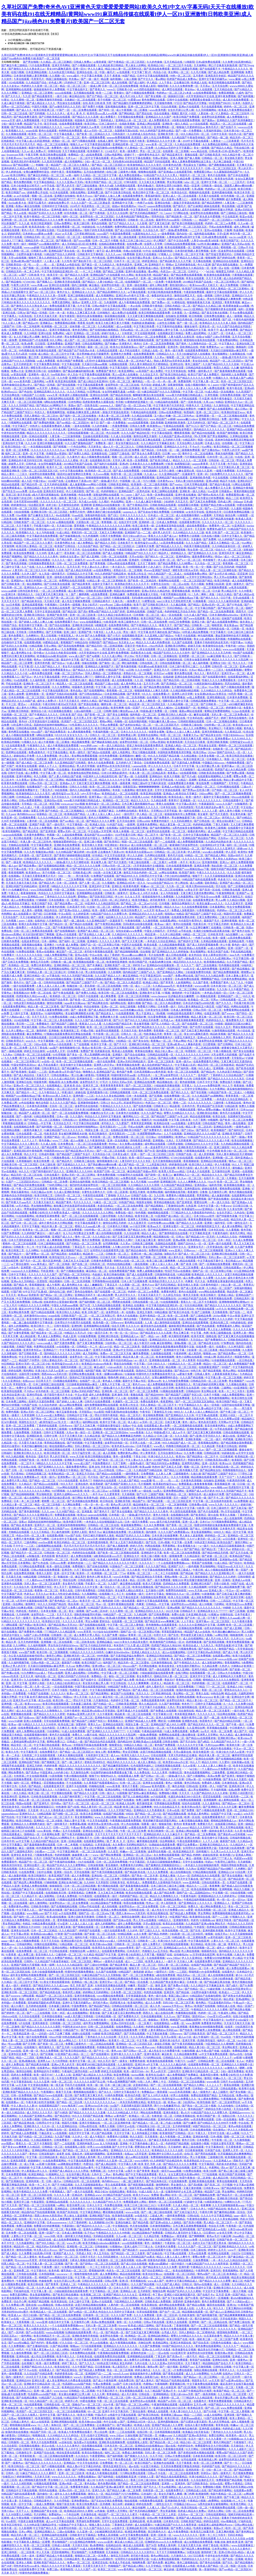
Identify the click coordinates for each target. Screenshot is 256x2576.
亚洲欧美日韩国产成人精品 (80, 1460)
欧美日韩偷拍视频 (114, 1274)
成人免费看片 (108, 116)
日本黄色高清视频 (37, 1106)
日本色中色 (189, 1106)
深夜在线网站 (78, 192)
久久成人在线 (48, 1144)
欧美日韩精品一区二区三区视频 (110, 1181)
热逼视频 (238, 230)
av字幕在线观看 (137, 292)
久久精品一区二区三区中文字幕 (98, 175)
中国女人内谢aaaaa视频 (65, 1305)
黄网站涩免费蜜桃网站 (217, 711)
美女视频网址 (220, 353)
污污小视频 (149, 481)
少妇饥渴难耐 (149, 470)
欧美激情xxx (154, 426)
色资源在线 (53, 1367)
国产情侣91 (121, 141)
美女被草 (203, 814)
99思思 (232, 694)
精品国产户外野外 (29, 1360)
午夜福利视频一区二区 (106, 731)
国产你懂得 (40, 1339)
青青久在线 (66, 1590)
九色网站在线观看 (155, 855)
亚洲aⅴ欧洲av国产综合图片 (27, 261)
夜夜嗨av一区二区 (161, 1040)
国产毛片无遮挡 (219, 814)
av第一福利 (72, 175)
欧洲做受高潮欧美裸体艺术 (112, 1549)
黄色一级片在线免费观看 (175, 1398)
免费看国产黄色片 (106, 371)
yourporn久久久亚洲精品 (25, 1271)
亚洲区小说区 (228, 1415)
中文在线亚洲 (230, 216)
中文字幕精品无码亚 (53, 1198)
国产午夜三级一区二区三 (235, 1411)
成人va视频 (214, 831)
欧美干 (137, 604)
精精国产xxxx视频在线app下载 (181, 597)
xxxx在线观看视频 (138, 422)
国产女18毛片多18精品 (222, 573)
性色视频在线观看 (229, 965)
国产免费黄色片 (153, 1130)
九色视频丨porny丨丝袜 (19, 920)
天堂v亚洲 (223, 233)
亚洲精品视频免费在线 (88, 577)
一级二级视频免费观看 (187, 450)
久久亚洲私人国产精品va (159, 635)
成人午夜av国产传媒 (78, 1618)
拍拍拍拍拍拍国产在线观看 (103, 1449)
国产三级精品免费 (201, 1315)
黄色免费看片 (16, 635)
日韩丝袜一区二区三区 (221, 460)
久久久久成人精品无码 (62, 1078)
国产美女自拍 (141, 1040)
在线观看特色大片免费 (143, 367)
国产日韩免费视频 (159, 1614)
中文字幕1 (140, 1363)
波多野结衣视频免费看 (42, 474)
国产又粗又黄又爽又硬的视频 (204, 1432)
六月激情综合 (54, 920)
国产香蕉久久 (98, 89)
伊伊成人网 (59, 429)
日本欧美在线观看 (161, 209)
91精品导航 (193, 587)
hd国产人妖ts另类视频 (218, 336)
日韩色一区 (83, 827)
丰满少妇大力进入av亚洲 (49, 1370)
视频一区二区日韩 (122, 457)
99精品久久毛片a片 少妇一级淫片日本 (86, 1332)
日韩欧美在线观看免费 (99, 590)
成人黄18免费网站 (232, 1226)
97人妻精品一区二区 (191, 508)
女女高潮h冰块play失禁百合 (210, 694)
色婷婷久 (34, 1611)
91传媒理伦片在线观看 (130, 1174)
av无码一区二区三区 (151, 1422)
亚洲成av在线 (83, 958)
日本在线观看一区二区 (29, 1133)
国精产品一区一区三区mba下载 (133, 405)
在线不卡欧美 (137, 141)
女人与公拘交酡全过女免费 (79, 1233)
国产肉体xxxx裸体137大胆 (168, 1198)
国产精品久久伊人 (25, 618)
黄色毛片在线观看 (230, 1113)
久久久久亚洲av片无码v (70, 182)
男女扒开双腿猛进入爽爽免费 (224, 299)
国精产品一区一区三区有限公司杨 (100, 944)
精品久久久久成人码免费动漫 (153, 642)
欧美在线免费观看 (24, 553)
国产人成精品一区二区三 (201, 786)
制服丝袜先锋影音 (161, 1219)
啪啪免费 (178, 1439)
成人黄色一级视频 (32, 910)
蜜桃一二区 (180, 1102)
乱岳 (127, 759)
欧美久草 (106, 1576)
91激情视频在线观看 (224, 1030)
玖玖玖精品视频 (193, 1305)
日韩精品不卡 (188, 1611)
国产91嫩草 (98, 827)
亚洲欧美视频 (193, 1439)
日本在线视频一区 (30, 178)
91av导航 (214, 687)
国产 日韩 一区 (14, 1470)
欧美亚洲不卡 (231, 1109)
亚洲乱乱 (117, 886)
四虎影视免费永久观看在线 (98, 402)
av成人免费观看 (46, 360)
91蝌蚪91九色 (53, 347)
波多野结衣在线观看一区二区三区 (166, 831)
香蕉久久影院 (119, 477)
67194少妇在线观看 (182, 1157)
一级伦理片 (128, 814)
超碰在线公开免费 (24, 755)
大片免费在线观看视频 (103, 1329)
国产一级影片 (91, 1398)
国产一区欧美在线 (191, 402)
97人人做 (121, 1398)
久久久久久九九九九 (200, 1102)
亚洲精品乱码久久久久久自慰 (146, 913)
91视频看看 (200, 601)
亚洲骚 (10, 206)
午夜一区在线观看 (45, 807)
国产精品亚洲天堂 (172, 154)
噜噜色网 (113, 1377)
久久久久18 (132, 1326)
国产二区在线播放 (206, 965)
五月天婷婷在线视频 (56, 484)
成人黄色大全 (176, 1257)
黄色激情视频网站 (220, 1398)
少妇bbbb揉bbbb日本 (133, 1089)
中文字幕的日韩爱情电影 (166, 879)
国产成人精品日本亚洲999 (93, 381)
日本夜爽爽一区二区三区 (127, 539)
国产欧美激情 (19, 1071)
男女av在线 (162, 738)
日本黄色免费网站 (34, 834)
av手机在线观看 (188, 398)
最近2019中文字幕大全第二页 (36, 1308)
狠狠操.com (210, 1353)
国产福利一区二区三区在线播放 (78, 415)
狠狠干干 (197, 876)
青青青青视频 (232, 302)
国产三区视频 (237, 1611)
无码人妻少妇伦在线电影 (190, 481)
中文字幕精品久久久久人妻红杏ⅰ (20, 1144)
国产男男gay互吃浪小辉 (196, 790)
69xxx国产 (37, 731)
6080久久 (219, 1532)
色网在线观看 (9, 1460)
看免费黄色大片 (235, 1020)
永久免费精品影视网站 (215, 144)
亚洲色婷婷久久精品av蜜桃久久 (19, 168)
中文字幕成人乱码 (185, 1065)
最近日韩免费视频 (179, 1016)
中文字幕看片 (218, 632)
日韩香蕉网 (200, 1078)
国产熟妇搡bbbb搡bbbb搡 (102, 1164)
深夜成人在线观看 (129, 529)
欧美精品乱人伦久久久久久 (208, 1274)
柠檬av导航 (87, 1030)
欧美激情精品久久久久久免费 (46, 220)
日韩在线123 (69, 1119)
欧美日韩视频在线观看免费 (225, 82)
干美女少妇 (140, 1456)
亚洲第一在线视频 (242, 1171)
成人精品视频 (14, 1350)
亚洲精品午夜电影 (243, 487)
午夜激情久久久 (36, 745)
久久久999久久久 (242, 738)
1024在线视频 (16, 82)
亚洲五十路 (198, 621)
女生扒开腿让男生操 (13, 295)
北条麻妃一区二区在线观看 (80, 99)
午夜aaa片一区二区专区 (80, 1198)
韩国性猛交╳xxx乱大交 (181, 968)
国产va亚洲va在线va (20, 1329)
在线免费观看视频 (75, 467)
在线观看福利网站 (238, 676)
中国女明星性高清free (24, 1065)
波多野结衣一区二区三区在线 (122, 384)
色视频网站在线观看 (239, 639)
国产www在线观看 (195, 618)
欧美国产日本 (75, 450)
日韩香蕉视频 (210, 1528)
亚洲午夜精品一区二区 (153, 1315)
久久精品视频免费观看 (172, 944)
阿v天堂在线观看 (231, 1511)
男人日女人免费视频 (40, 827)
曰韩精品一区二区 (212, 158)
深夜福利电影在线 (95, 515)
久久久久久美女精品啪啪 (110, 1095)
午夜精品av (132, 319)
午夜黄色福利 (220, 1233)
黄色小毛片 (28, 230)
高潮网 (193, 779)
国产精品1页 (208, 1549)
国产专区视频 (199, 1092)
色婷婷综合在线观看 (84, 1552)
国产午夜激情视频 (63, 927)
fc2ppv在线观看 (241, 711)
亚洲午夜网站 (24, 776)
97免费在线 (228, 1343)
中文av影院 (65, 913)
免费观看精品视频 (65, 323)
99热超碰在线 (155, 288)
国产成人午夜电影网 (95, 1308)
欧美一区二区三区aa (96, 1490)
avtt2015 (104, 1298)
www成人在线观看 (213, 852)
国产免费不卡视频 (93, 106)
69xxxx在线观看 (240, 797)
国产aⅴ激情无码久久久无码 (65, 106)
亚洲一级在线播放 (137, 285)
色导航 (119, 402)
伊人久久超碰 (135, 855)
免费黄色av (213, 347)
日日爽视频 (15, 810)
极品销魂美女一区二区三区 (149, 1504)
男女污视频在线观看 (144, 752)
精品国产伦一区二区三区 (65, 137)
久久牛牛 (219, 1597)
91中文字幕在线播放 (72, 470)
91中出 (147, 250)
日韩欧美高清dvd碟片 (218, 1460)
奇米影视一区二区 (101, 1137)
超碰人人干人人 (48, 766)
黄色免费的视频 (23, 182)
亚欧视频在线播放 (116, 106)
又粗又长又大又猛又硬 (76, 1260)
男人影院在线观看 (96, 972)
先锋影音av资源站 (56, 453)
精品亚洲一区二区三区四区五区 (147, 704)
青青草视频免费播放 (174, 697)
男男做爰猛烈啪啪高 (36, 1209)
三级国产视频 (156, 1494)
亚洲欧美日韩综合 (209, 419)
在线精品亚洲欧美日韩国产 (127, 1130)
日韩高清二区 (97, 1264)
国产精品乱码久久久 (79, 948)
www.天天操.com (198, 1590)
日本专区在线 (168, 807)
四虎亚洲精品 (173, 288)
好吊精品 (97, 855)
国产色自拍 (26, 391)
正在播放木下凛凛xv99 (78, 481)
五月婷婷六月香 (171, 439)
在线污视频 (18, 72)
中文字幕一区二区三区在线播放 (165, 889)
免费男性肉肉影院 (176, 1590)
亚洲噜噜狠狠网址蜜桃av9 (234, 1302)
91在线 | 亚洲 (242, 457)
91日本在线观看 (59, 192)
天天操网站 (200, 65)
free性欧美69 (58, 374)
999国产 (226, 1367)
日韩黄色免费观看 (101, 1260)
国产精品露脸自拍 (166, 1298)
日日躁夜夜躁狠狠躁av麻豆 (82, 1384)
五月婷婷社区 (27, 979)
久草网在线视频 (239, 436)
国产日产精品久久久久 (122, 223)
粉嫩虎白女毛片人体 (102, 1113)
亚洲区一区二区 (80, 900)
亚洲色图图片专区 (42, 1587)
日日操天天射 (108, 1257)
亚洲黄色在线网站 (148, 735)
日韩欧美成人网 (82, 872)
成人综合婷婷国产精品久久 (158, 1065)
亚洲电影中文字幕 (123, 202)
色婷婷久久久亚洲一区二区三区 (39, 86)
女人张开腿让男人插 (208, 766)
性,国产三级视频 (201, 1312)
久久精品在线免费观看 (187, 144)
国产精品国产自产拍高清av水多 (77, 350)
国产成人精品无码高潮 (78, 570)
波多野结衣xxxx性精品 (184, 1604)
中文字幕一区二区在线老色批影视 (213, 1501)
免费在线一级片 (124, 1212)
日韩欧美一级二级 (234, 927)
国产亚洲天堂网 (234, 1597)
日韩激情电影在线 (165, 1274)
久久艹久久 (237, 982)
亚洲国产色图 (37, 824)
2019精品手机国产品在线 (197, 281)
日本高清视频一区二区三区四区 (27, 697)
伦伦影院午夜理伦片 (190, 920)
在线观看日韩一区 (75, 288)
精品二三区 (232, 498)
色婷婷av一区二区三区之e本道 (174, 92)
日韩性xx (44, 137)
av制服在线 (33, 1556)
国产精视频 (60, 446)
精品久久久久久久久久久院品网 (230, 659)
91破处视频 (8, 1346)
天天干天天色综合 (30, 669)
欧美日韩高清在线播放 (239, 755)
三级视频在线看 (126, 1497)
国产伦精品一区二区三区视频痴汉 (65, 810)
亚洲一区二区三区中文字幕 (144, 106)
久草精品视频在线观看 (214, 941)
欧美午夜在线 (235, 388)
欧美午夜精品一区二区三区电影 (42, 216)
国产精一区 (93, 491)
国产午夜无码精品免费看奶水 (66, 408)
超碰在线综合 (146, 968)
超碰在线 (80, 1092)
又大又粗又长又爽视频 (152, 182)
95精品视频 (35, 645)
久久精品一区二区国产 (219, 1288)
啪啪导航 (163, 86)
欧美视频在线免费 (141, 759)
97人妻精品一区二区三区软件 (233, 113)
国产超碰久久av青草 (88, 127)
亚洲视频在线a (201, 1487)
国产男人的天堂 (65, 185)
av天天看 (67, 233)
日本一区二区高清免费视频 (159, 343)
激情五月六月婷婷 (109, 738)
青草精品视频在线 (164, 1202)
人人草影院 (142, 989)
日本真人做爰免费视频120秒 (53, 1010)
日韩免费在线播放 (214, 316)
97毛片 (104, 1082)
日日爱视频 (209, 1044)
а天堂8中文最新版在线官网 (101, 360)
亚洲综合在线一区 (87, 72)
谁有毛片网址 (172, 1130)
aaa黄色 (39, 718)
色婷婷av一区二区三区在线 (221, 189)
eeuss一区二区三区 (91, 247)
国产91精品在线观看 (43, 1312)
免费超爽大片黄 (109, 1016)
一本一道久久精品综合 (112, 745)
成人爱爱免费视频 (55, 948)
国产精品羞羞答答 (42, 96)
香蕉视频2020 (21, 992)
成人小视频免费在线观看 (96, 457)
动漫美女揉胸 (157, 731)
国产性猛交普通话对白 (219, 254)
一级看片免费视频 (224, 470)
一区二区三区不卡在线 (179, 65)
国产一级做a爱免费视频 (174, 230)
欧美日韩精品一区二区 (187, 848)
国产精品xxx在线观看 (109, 1473)
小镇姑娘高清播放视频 (167, 1085)
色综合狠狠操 (92, 1006)
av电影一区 (133, 391)
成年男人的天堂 (161, 532)
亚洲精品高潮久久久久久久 (50, 391)
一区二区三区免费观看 (53, 590)
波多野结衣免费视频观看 (31, 577)
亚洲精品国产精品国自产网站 (199, 838)
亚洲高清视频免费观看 (60, 697)
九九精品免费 (159, 800)
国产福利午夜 (118, 1058)
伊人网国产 (160, 240)
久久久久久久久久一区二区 (218, 522)
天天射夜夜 (78, 1449)
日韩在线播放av (60, 1075)
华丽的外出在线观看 (105, 1480)
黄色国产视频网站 (12, 556)
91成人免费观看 (188, 1319)
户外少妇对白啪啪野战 (177, 876)
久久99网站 (33, 1250)
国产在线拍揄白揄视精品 (104, 329)
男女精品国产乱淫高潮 (210, 1106)
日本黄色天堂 (228, 1528)
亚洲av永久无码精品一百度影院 (29, 1281)
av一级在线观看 (74, 1370)
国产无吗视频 (37, 113)
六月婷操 (91, 810)
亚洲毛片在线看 (102, 1350)
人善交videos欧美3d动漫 (205, 240)
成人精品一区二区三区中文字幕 (56, 353)
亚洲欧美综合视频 (207, 1113)
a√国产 (23, 274)
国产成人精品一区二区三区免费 (34, 762)
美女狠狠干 (88, 250)
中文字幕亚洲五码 (151, 975)
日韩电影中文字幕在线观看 (119, 927)
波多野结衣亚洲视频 (213, 116)
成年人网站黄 (242, 226)
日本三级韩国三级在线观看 (49, 1384)
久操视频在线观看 (161, 1353)
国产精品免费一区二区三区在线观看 (115, 268)
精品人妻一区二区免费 (14, 1047)
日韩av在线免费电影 (171, 412)
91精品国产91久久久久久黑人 (161, 175)
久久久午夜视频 (180, 1477)
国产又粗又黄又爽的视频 (196, 1030)
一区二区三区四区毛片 (166, 724)
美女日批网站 (151, 1247)
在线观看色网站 (137, 848)
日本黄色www (165, 481)
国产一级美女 (129, 189)
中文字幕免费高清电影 (47, 364)
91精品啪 (6, 522)
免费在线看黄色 (149, 1401)
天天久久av (123, 1195)
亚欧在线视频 (56, 1267)
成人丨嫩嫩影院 (93, 1284)
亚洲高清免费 (202, 865)
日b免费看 (73, 1051)
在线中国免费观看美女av (56, 669)
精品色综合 (51, 910)
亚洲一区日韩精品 (155, 1518)
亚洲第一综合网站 (13, 1604)
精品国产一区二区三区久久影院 (229, 834)
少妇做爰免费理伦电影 (198, 972)
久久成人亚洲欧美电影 (67, 1192)
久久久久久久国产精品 (63, 1102)
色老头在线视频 (64, 738)
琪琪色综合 (158, 216)
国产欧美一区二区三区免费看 (237, 1119)
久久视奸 (104, 501)
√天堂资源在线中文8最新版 (44, 721)
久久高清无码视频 (52, 161)
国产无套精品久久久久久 (72, 1164)
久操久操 (196, 1473)
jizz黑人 (157, 1490)
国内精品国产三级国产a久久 (139, 972)
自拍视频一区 (230, 443)
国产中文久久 (146, 79)
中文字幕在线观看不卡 (88, 1223)
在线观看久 (75, 1253)
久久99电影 (30, 333)
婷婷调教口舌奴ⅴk (161, 1439)
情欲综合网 (70, 1580)
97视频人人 (164, 254)
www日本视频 (121, 1576)
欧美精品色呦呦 (10, 742)
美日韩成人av (233, 1260)
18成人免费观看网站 (233, 1394)
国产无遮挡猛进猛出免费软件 (179, 408)
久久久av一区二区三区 (189, 1178)
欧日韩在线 (107, 1501)
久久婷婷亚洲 (81, 913)
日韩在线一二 (189, 220)
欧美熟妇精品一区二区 (61, 1473)
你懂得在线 (54, 151)
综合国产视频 (144, 718)
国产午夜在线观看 (64, 992)
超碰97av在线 (175, 299)
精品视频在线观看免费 (204, 1477)
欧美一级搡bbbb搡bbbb (109, 1374)
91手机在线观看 (224, 1429)
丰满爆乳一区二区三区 (125, 1401)
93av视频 (21, 515)
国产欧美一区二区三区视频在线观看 (118, 1552)
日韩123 (105, 1102)
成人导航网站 (91, 1353)
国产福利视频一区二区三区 (95, 1302)
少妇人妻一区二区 (231, 1284)
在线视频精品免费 (24, 1126)
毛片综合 (146, 384)
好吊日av (159, 673)
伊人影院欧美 (136, 1532)
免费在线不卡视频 (230, 1082)
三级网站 (226, 1387)
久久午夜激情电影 (95, 1140)
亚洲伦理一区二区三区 (144, 1099)
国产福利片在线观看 (106, 463)
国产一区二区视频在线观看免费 (110, 209)
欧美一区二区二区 (228, 1181)
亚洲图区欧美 (35, 1435)
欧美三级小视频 (150, 1556)
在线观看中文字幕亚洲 (241, 827)
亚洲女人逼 (168, 487)
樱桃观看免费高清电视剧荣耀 (154, 1497)
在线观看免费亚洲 (203, 900)
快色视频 (140, 1212)
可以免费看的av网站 (160, 848)
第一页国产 (242, 1569)
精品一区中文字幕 (236, 1532)
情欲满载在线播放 (40, 560)
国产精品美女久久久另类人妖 (56, 728)
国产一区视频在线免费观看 (215, 1264)
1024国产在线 (56, 481)
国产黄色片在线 (241, 931)
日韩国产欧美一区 (29, 1460)
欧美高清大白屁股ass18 (139, 852)
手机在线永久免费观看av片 (24, 1477)
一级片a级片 (54, 1233)
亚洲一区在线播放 (118, 1140)
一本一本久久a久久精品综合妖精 (66, 1219)
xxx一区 (176, 453)
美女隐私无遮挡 (233, 158)
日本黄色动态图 (172, 165)
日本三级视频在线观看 (51, 1243)
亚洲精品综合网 (222, 1126)
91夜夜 (164, 1528)
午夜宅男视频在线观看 (173, 594)
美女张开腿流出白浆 (127, 443)
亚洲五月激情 (138, 1192)
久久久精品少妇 (101, 1236)
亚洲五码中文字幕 (100, 886)
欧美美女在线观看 (27, 766)
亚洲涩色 (173, 347)
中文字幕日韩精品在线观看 (238, 831)
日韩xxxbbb (143, 821)
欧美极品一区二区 (198, 999)
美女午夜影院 (67, 316)
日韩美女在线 (111, 1439)
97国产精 (16, 1291)
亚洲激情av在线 (228, 1559)
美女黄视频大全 (186, 1545)
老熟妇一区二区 (61, 141)
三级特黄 (218, 1102)
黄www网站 (58, 838)
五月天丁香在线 (38, 1047)
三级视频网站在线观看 (49, 1545)
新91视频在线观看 (114, 247)
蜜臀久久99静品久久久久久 (180, 1113)
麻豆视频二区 (128, 948)
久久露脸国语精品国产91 (228, 171)
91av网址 (206, 446)
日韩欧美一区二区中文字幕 (189, 254)
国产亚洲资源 (48, 831)
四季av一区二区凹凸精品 (16, 106)
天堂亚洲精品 (27, 529)
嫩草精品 (138, 381)
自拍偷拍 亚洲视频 (177, 316)
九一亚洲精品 (192, 312)
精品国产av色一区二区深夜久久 (19, 748)
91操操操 (130, 1374)
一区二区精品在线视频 (206, 1047)
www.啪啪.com (219, 1487)
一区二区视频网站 (88, 1257)
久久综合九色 (151, 230)
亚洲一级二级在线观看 (124, 237)
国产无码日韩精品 (165, 1284)
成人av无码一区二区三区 (98, 130)
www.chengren (159, 996)
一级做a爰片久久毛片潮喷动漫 (72, 862)
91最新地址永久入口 (145, 233)
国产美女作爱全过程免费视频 (207, 498)
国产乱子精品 (79, 968)
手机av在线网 (136, 1126)
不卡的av (29, 1391)
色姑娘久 (97, 1274)
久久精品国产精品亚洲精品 (177, 1185)
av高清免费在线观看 (172, 542)
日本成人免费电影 (167, 522)
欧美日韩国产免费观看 (186, 116)
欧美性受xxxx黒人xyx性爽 (102, 113)
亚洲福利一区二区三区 (55, 1559)
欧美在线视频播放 (242, 1140)
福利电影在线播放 (205, 233)
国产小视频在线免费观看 (140, 92)
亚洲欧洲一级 (91, 508)
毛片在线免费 (156, 955)
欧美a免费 (27, 343)
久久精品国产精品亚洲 (85, 419)
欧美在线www (241, 724)
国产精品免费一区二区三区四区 (75, 539)
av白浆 (164, 1267)
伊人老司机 (194, 852)
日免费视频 (147, 1473)
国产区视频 (156, 1095)
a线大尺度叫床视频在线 (46, 494)
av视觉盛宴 (100, 62)
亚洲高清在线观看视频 (151, 237)
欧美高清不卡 (82, 209)
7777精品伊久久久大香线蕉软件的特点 (193, 1212)
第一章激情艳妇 (152, 639)
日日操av (151, 1137)
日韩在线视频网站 (93, 343)
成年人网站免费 (158, 285)
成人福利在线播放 (113, 1277)
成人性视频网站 (73, 161)
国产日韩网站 (225, 1044)
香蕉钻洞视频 (85, 268)
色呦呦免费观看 (235, 762)
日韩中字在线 (16, 773)
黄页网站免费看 (163, 1408)
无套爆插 (196, 539)
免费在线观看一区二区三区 (129, 1137)
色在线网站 (118, 501)
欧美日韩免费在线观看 (53, 154)
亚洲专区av (73, 429)
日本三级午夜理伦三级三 (184, 666)
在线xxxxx (28, 1381)
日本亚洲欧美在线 (196, 1614)
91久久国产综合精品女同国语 (234, 326)
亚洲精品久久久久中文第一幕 (164, 141)
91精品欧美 (231, 1106)
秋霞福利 (189, 412)
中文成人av (247, 364)
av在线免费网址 (102, 570)
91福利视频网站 (54, 1013)
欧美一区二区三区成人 (68, 508)
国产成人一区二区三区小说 (194, 1253)
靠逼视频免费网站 (131, 1525)
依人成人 (133, 1422)
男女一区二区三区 (150, 151)
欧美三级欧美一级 (21, 299)
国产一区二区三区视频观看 (222, 1449)
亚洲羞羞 (87, 1511)
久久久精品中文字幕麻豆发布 (158, 443)
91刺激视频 (208, 1593)
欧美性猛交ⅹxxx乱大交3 (66, 1363)
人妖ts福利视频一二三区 (88, 711)
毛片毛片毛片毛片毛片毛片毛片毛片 (85, 1545)
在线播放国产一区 (37, 786)
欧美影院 (237, 1460)
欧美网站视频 (155, 1192)
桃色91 (138, 343)
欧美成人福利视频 (108, 1559)
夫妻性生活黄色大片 (94, 1192)
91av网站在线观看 (68, 1487)
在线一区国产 (133, 707)
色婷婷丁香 (182, 927)
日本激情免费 (222, 1058)
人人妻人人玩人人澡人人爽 (191, 388)
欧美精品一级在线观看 (136, 1188)
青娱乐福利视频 (224, 453)
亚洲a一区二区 (110, 1006)
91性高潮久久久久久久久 (84, 724)
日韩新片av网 (39, 250)
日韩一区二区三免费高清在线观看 (33, 931)
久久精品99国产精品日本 (118, 1023)
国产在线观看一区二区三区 (198, 1023)
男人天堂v (143, 1078)
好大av (159, 319)
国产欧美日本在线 (179, 1312)
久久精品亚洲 (184, 1047)
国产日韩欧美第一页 (13, 584)
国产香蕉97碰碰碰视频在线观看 (72, 855)
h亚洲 (240, 206)
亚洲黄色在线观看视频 (132, 889)
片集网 (228, 230)
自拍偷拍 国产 (9, 669)
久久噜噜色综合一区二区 (203, 343)
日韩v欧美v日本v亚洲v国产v (225, 151)
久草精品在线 (233, 1102)
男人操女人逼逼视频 (192, 1535)
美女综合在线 (200, 360)
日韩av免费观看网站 (31, 800)
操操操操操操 (126, 999)
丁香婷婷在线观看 (47, 1425)
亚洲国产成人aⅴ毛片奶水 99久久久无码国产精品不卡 (217, 1490)
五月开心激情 (167, 470)
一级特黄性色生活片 (148, 154)
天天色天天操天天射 (46, 316)
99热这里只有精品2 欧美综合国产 (214, 1542)
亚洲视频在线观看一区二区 (165, 1360)
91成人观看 (73, 663)
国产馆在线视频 (66, 384)
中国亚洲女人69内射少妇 (138, 937)
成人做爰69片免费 (214, 1494)
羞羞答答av (37, 1013)
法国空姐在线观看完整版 (134, 827)
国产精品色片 (64, 1161)
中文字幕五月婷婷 (219, 924)
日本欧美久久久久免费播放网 (147, 463)
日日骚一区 (244, 1484)
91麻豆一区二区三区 (105, 1202)
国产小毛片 (113, 635)
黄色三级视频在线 (64, 827)
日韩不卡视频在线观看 (117, 597)
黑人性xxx (8, 958)
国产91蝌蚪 (43, 1539)
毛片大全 (109, 1267)
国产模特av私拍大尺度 (211, 494)
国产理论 (98, 587)
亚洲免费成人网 (127, 735)
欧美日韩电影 (222, 580)
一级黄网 (130, 824)
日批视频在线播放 (98, 467)
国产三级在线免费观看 (88, 518)
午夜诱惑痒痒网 (236, 1480)
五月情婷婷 (90, 748)
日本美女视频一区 (37, 439)
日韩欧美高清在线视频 (212, 773)
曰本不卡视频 (212, 1394)
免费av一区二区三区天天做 (117, 429)
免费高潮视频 (226, 92)
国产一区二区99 (111, 769)
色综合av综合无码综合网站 (78, 1549)
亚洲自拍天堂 (214, 511)
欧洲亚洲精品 (27, 457)
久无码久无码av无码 (121, 1082)
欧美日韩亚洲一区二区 (57, 1453)
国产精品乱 (148, 450)
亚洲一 (130, 501)
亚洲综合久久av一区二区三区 (41, 587)
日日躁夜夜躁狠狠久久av (190, 1449)
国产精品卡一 (16, 1253)
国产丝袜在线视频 (98, 1566)
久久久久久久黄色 (110, 941)
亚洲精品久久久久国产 (158, 116)
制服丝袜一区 (75, 986)
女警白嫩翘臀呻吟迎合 (36, 171)
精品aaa (177, 728)
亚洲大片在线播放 (146, 254)
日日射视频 (50, 913)
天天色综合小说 (101, 1154)
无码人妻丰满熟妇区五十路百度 (196, 1006)
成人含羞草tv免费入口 (174, 199)
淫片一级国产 (181, 1497)
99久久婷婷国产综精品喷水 (111, 573)
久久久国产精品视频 (192, 1377)
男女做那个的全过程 (20, 498)
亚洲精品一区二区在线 (86, 333)
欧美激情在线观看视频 (217, 274)
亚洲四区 (217, 302)
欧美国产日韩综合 (65, 546)
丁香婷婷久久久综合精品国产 (227, 1075)
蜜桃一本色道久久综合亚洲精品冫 (36, 1487)
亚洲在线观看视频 (32, 604)
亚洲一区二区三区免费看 (20, 1425)
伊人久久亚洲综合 (168, 649)
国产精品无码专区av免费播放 (163, 1463)
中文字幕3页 (26, 666)
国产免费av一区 (161, 302)
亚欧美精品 (211, 882)
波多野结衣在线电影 (87, 1106)
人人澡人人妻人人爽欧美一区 (144, 700)
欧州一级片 (20, 244)
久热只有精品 (126, 1216)
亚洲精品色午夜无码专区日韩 (25, 460)
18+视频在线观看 (206, 996)
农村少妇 (51, 505)
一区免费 (158, 281)
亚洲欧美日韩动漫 (83, 625)
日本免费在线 (66, 1144)
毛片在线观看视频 (212, 106)
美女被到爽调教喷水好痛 (86, 769)
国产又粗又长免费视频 (203, 501)
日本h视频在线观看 (228, 786)
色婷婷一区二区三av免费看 (221, 223)
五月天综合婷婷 (10, 1027)
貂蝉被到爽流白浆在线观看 (149, 395)
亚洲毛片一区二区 (45, 1525)
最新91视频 (134, 1003)
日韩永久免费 (138, 426)
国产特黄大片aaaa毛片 (126, 278)
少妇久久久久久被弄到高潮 (224, 601)
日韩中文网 (51, 1435)
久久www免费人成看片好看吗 (41, 1168)
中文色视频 (213, 1150)
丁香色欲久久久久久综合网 (60, 896)
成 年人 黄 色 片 (76, 113)
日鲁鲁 (204, 1192)
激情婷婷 (177, 992)
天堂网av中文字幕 (229, 1422)
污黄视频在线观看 (242, 274)
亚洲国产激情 (73, 343)
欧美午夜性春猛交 (222, 398)
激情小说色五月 (84, 728)
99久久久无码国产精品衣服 (164, 755)
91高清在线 (25, 316)
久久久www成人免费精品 (50, 1415)
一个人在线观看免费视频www (173, 1563)
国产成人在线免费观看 (126, 470)
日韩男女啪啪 (175, 1144)
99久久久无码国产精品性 (52, 1604)
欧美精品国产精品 (75, 814)
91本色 (237, 103)
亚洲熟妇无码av (88, 1119)
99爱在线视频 (245, 505)
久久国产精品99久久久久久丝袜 (221, 364)
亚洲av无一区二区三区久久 (29, 1085)
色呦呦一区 (42, 165)
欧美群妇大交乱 (51, 1621)
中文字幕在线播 (71, 364)
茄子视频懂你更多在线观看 (221, 309)
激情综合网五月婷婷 (115, 1223)
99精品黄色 (119, 628)
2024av (212, 752)
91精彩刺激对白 (145, 999)
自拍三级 (111, 171)
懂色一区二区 (83, 1236)
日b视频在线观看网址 (66, 1381)
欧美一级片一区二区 (136, 1209)
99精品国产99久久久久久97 (141, 553)
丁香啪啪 (110, 1195)
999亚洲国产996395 (220, 103)
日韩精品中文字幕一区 (80, 1415)
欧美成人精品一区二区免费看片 (165, 1329)
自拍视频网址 (166, 1137)
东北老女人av (127, 642)
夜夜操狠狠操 (29, 893)
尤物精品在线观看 (19, 845)
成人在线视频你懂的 (188, 515)
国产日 (144, 1037)
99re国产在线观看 (243, 652)
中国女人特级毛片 (155, 931)
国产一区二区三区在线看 (111, 1150)
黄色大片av (7, 1618)
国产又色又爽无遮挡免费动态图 (27, 419)
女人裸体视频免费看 (79, 731)
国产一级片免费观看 (159, 1580)
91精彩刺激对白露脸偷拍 (209, 683)
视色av (38, 659)
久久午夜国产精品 (239, 989)
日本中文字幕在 (17, 1274)
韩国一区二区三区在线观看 (137, 841)
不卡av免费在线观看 (242, 312)
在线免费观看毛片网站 (206, 1061)
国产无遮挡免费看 (65, 1343)
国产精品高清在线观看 (156, 467)
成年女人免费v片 (47, 700)
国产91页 (149, 1150)
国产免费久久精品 (79, 453)
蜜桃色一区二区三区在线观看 (19, 1243)
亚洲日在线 (9, 312)
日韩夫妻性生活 (50, 1068)
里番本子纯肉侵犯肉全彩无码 (211, 642)
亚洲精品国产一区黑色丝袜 (135, 491)
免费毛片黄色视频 (24, 1539)
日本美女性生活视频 (157, 1010)
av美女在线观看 (146, 649)
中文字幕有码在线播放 (169, 326)
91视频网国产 (219, 783)
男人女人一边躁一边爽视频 (126, 467)
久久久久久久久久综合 (29, 955)
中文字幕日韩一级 (243, 958)
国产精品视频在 (241, 968)
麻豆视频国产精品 (16, 429)
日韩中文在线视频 (177, 99)
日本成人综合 (213, 443)
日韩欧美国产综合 (153, 958)
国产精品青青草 (81, 584)
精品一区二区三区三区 (73, 86)
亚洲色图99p (183, 556)
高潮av (19, 206)
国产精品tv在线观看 (99, 752)
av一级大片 (141, 1360)
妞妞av (116, 206)
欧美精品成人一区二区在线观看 (120, 793)
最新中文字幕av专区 (134, 1381)
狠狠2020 (177, 1580)
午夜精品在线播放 (128, 1257)
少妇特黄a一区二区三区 (153, 309)
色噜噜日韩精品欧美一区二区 (183, 1446)
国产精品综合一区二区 (27, 309)
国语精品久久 (25, 594)
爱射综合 (105, 1621)
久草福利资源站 (212, 130)
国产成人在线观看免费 (140, 1274)
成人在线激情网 (233, 1518)
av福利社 (245, 1590)
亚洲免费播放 (55, 343)
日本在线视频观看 (35, 1597)
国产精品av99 (31, 323)
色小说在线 (244, 1030)
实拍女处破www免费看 (129, 931)
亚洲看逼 (78, 979)
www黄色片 (141, 549)
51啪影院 (189, 62)
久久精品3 (139, 1329)
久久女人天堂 (133, 896)
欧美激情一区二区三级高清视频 (149, 484)
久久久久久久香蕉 (73, 1621)
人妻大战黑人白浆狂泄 (181, 336)
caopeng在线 (139, 766)
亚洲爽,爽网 (158, 1078)
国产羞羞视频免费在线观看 (230, 371)
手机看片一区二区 (96, 1583)
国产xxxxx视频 (82, 240)
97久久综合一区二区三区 (41, 378)
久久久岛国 (233, 872)
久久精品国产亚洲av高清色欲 (176, 436)
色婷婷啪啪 (110, 1429)
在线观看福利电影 (163, 250)
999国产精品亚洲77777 (62, 199)
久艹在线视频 (82, 1044)
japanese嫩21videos (187, 419)
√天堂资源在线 (214, 1247)
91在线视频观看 (169, 1302)
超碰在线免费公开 (59, 202)
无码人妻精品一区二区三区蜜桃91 (230, 288)
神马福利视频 (206, 635)
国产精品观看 (155, 1501)
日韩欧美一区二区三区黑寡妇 (123, 388)
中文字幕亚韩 (192, 992)
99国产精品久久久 (35, 1219)
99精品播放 (161, 1312)
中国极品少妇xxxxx (213, 762)
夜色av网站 (229, 1370)
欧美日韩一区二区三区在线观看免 (118, 992)
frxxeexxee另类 (15, 154)
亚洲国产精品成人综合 (206, 247)
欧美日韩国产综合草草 (55, 999)
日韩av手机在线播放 (51, 1027)
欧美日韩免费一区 (44, 1161)
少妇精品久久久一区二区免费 (184, 1363)
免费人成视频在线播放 (150, 1271)
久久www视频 (101, 474)
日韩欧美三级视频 (143, 1243)
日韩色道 (31, 463)
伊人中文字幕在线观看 (47, 676)
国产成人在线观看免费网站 (223, 621)
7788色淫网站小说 (57, 1185)
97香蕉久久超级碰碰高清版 (63, 1288)
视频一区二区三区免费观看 (67, 1229)
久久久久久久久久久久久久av (48, 450)
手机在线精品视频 (241, 951)
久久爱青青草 (112, 1494)
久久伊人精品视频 (170, 934)
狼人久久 (227, 656)
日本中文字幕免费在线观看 (37, 1099)
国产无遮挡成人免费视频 (186, 762)
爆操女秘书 (191, 326)
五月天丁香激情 (146, 563)
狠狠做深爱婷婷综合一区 (68, 841)
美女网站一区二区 (179, 72)
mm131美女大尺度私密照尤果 (174, 601)
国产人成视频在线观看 (152, 347)
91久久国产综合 (96, 288)
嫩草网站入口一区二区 (136, 1116)
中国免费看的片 (101, 1463)
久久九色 (29, 852)
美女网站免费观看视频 (84, 755)
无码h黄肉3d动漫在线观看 (127, 161)
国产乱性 (151, 1542)
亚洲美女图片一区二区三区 (179, 1226)
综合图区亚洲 (36, 505)
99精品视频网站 (101, 790)
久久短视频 (116, 937)
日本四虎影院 (104, 659)
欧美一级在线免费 (179, 189)
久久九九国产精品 (196, 542)
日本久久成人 (99, 937)
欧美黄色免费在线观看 (14, 783)
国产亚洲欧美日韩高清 (169, 340)
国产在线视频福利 (65, 931)
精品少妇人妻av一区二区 (169, 1051)
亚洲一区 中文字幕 (34, 453)
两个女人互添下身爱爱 (32, 1058)
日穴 (86, 1250)
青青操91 (119, 92)
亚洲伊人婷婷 (92, 309)
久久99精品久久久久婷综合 (217, 690)
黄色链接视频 (188, 1082)
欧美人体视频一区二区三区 (129, 831)
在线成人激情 (105, 141)
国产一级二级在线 (74, 920)
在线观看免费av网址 (196, 573)
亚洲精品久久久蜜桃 (114, 1109)
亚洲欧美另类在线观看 (67, 281)
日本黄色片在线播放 (128, 1113)
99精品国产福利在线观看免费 (199, 879)
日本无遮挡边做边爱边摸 (56, 1497)
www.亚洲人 (176, 1250)
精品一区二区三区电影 (47, 1504)
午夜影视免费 (173, 281)
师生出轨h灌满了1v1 (229, 821)
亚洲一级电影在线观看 (60, 577)
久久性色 (67, 261)
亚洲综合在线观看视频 (195, 1322)
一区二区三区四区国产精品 (197, 580)
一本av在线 (134, 305)
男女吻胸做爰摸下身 (183, 817)
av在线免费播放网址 (51, 288)
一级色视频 (192, 1566)
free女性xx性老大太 (35, 158)
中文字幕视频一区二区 (51, 1040)
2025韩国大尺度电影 (74, 347)
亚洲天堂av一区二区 (233, 673)
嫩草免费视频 (141, 1353)
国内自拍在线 (244, 1343)
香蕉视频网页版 (56, 412)
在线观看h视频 (33, 642)
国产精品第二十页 (39, 1157)
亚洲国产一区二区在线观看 (76, 587)
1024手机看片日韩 (125, 834)
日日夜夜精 (227, 1456)
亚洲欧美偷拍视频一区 (200, 1429)
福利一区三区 (70, 216)
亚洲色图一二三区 (84, 1095)
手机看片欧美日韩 (244, 1003)
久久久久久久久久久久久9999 (192, 1054)
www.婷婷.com (89, 745)
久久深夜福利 (9, 1353)
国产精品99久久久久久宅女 (202, 357)
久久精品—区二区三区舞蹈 (56, 62)
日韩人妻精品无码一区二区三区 (60, 1360)
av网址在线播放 (168, 872)
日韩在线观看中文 (233, 800)
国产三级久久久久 (29, 1147)
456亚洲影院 (240, 1387)
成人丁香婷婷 (112, 955)
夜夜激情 (19, 398)
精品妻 (105, 79)
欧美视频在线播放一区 (237, 1185)
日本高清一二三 (25, 1398)
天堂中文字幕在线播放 (138, 158)
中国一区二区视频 (65, 889)
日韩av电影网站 (113, 154)
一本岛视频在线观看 (40, 446)
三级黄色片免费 (145, 546)
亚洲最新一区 (188, 800)
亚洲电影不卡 (156, 264)
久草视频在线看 (90, 429)
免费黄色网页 (169, 1291)
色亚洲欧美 (35, 769)
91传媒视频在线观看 (223, 1360)
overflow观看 (45, 1542)
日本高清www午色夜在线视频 (90, 367)
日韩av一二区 (124, 1470)
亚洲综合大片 (132, 1556)
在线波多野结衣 (30, 941)
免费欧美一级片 (104, 443)
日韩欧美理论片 (15, 1040)
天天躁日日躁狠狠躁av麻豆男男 (228, 350)
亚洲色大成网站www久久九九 (71, 1494)
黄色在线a (76, 690)
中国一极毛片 (107, 72)
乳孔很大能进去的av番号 (210, 807)
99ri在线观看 (49, 858)
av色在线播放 (26, 1102)
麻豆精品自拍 (77, 96)
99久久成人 (205, 1068)
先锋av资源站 (161, 158)
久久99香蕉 (245, 590)
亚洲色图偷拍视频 (222, 192)
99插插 (219, 1023)
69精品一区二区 (194, 855)
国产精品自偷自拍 (136, 1250)
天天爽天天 (8, 1092)
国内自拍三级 (57, 1291)
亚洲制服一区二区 (223, 1157)
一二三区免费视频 (74, 879)
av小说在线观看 (199, 123)
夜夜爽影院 (120, 220)
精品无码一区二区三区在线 (27, 1174)
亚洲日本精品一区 (35, 975)
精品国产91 (139, 1501)
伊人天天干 (61, 1587)
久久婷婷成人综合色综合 (142, 134)
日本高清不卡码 (76, 907)
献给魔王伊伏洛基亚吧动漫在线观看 (75, 1205)
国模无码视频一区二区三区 (151, 429)
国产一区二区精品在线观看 (30, 639)
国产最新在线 (129, 738)
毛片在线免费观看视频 (141, 477)
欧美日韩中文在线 (173, 1126)
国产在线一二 (238, 1312)
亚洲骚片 (117, 1054)
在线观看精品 (146, 1298)
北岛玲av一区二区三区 (231, 838)
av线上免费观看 (196, 697)
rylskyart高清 (114, 1367)
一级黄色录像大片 (199, 199)
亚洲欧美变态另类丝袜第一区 (195, 1147)
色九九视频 (40, 776)
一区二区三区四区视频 (29, 402)
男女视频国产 (237, 1381)
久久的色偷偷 (155, 62)
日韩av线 (37, 1302)
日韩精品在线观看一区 (160, 1054)
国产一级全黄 (14, 862)
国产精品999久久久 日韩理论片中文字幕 (139, 876)
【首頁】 (54, 34)
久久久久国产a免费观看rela (174, 1532)
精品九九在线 (56, 570)
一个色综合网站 (77, 446)
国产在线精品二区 (237, 1494)
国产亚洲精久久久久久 (51, 1466)
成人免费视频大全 (237, 116)
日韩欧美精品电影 (238, 1339)
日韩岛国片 (119, 134)
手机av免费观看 (109, 724)
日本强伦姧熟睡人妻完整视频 (31, 75)
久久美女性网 (235, 1209)
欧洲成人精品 (151, 982)
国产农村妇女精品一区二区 (136, 724)
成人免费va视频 (192, 1277)
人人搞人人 (38, 1429)
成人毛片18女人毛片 (132, 96)
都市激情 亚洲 (144, 790)
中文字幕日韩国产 (205, 608)
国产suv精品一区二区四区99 (72, 422)
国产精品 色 (21, 1284)
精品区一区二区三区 (69, 237)
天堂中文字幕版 (30, 1226)
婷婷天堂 (249, 1377)
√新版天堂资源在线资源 (186, 202)
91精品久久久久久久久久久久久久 (21, 1621)
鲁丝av (86, 1047)
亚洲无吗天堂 (227, 553)
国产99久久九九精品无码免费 (142, 1020)
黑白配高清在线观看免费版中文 (20, 790)
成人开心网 (201, 1168)
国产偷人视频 (192, 158)
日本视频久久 (214, 759)
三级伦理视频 (108, 1216)
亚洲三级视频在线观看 (81, 295)
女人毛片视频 (139, 1181)
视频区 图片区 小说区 (184, 113)
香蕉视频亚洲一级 (225, 1484)
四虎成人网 (46, 508)
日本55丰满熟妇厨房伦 (114, 773)
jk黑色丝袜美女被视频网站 (188, 827)
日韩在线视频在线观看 (236, 1432)
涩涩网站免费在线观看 (82, 1374)
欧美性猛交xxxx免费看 (239, 1604)
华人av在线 (20, 213)
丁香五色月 (46, 790)
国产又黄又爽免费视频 (90, 1343)
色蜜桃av (120, 1339)
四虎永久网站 (56, 628)
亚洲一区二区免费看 (18, 450)
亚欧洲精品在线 (189, 347)
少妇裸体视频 (42, 797)
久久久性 (237, 1607)
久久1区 (139, 680)
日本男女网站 (27, 759)
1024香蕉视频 (104, 487)
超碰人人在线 (108, 1497)
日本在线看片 (52, 1174)
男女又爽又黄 (181, 1332)
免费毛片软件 (78, 511)
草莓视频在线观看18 (14, 1123)
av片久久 (221, 1308)
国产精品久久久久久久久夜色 (41, 556)
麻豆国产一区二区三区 (69, 951)
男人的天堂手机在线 (162, 779)
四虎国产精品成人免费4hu (182, 79)
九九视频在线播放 (237, 1384)
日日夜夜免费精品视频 (236, 511)
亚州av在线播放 (213, 230)
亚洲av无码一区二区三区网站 (47, 779)
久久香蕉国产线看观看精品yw (128, 178)
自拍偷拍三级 (51, 659)
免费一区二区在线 (41, 992)
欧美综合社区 (179, 192)
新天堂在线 (51, 123)
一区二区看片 (159, 862)
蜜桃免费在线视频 (230, 1188)
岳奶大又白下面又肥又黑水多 (96, 1339)
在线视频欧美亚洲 (132, 635)
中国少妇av (40, 481)
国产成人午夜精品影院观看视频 (167, 549)
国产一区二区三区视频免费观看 (233, 793)
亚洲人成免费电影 (152, 907)
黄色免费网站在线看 (154, 99)
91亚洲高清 (238, 525)
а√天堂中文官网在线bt (199, 577)
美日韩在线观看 (22, 838)
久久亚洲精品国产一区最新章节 (177, 474)
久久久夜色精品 (93, 450)
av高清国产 (142, 371)
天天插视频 (128, 1494)
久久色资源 (147, 319)
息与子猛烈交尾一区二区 (87, 1453)
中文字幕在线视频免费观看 (158, 1569)
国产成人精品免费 (219, 72)
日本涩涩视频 (135, 1150)
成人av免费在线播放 (23, 900)
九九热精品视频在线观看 (235, 1144)
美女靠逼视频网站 (202, 1532)
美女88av (190, 89)
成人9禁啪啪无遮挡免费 (20, 1178)
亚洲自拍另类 (113, 587)
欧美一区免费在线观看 (160, 494)
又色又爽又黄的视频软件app (138, 803)
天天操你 (122, 1157)
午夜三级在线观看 (139, 862)
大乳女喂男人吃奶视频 (224, 1054)
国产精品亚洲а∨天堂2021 (80, 1150)
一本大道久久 (118, 566)
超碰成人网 (159, 384)
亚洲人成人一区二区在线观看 (180, 195)
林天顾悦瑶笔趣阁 (179, 1336)
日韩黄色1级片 (79, 680)
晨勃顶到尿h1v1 (178, 285)
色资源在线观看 (205, 1308)
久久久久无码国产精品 (21, 405)
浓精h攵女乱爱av (70, 556)
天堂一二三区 (115, 288)
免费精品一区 (76, 154)
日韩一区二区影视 (117, 1192)
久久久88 (30, 443)
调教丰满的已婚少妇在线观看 (28, 467)
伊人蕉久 (64, 755)
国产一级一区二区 (187, 323)
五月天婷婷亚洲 (22, 364)
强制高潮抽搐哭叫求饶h (88, 1614)
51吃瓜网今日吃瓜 (21, 724)
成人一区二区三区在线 (237, 556)
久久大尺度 (233, 807)
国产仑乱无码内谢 (224, 566)
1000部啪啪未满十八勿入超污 (144, 566)
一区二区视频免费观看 (214, 587)
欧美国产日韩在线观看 (153, 168)
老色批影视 (48, 1556)
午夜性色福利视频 (243, 319)
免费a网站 (59, 333)
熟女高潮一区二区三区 (200, 549)
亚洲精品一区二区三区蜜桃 (37, 92)
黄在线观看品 (56, 158)
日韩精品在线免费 (140, 1047)
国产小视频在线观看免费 (235, 687)
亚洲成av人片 (67, 783)
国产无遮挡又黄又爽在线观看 (144, 439)
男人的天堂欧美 (59, 1456)
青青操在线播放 (144, 1051)
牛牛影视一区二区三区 (106, 1034)
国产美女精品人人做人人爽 (95, 934)
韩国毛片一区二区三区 (193, 175)
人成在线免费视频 (72, 834)
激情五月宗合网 (39, 961)
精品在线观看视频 (200, 1116)
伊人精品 (152, 82)
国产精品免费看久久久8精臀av (175, 563)
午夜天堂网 (32, 154)
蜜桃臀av (246, 972)
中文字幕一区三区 (193, 391)
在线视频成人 (55, 1085)
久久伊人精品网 (172, 618)
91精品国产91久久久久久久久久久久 (209, 1137)
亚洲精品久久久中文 (176, 446)
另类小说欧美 (222, 1583)
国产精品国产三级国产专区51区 (203, 913)
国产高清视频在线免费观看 (83, 1501)
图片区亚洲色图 (52, 1260)
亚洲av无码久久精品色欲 (156, 590)
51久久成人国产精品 (196, 615)
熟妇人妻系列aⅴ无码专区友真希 (172, 360)
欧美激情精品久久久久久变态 (144, 165)
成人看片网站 (76, 590)
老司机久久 (229, 817)
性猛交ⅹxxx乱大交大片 (230, 1566)
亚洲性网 (76, 1326)
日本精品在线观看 (49, 707)
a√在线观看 (123, 72)
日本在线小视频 (210, 536)
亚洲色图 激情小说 (62, 209)
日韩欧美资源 (238, 477)
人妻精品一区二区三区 (61, 388)
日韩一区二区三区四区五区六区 (40, 470)
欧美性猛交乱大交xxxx (62, 1257)
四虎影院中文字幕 (239, 1487)
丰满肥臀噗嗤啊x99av (149, 1133)
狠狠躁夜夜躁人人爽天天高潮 (151, 690)
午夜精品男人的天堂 (59, 419)
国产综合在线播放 (60, 625)
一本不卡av (96, 1494)
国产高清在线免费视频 (71, 645)
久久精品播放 (189, 755)
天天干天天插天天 (69, 700)
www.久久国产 (224, 803)
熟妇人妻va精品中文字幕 (238, 779)
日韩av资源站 (158, 742)
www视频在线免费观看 (204, 1559)
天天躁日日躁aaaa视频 (95, 364)
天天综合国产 (10, 917)
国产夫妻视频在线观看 (37, 687)
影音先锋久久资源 (92, 845)
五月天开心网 (151, 683)
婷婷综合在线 (140, 779)
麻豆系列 (80, 1576)
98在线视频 (61, 790)
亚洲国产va (243, 893)
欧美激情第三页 (70, 1030)
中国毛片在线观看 (132, 944)
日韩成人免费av (82, 62)
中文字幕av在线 (17, 869)
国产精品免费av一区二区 (69, 903)
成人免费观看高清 (159, 120)
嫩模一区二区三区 (168, 769)
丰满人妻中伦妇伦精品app (118, 1360)
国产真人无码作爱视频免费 (203, 944)
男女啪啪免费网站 (42, 1205)
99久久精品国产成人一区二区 (179, 1442)
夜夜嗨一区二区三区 (61, 1188)
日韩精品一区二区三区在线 (104, 1525)
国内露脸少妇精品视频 (169, 1150)
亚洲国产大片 (176, 1566)
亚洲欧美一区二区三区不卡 (39, 683)
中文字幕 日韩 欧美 (180, 1119)
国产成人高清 (137, 1549)
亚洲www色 (154, 1381)
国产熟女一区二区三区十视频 (48, 1418)
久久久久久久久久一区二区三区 (58, 501)
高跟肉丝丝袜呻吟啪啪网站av (51, 724)
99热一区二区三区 (181, 75)
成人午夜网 (53, 1284)
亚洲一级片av (184, 1061)
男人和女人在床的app (225, 858)
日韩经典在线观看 (27, 728)
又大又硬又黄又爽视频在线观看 (145, 316)
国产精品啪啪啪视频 (127, 951)
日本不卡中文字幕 (184, 766)
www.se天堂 (8, 120)
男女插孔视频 (29, 1027)
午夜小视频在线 (222, 1051)
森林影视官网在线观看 (182, 1326)
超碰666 (7, 1247)
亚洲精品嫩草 (118, 594)
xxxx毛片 (69, 127)
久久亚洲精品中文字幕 (193, 329)
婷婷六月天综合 (73, 309)
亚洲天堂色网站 (61, 65)
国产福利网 (168, 1047)
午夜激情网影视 (225, 893)
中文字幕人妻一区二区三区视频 (223, 1377)
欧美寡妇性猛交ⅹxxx (233, 412)
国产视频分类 (64, 240)
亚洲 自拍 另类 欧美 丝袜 (103, 1466)
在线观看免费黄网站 (14, 1006)
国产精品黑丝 (31, 831)
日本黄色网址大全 (65, 542)
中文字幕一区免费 (182, 1542)
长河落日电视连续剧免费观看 (165, 292)
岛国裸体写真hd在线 (126, 130)
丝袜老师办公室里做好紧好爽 (60, 1302)
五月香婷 (198, 75)
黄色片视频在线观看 (241, 1192)
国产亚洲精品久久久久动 (203, 553)
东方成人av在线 (88, 501)
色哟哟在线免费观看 (71, 130)
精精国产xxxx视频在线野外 (44, 244)
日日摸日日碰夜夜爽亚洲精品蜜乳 (68, 1037)
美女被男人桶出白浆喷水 (129, 1590)
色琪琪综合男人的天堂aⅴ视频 (97, 1288)
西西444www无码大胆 (54, 1374)
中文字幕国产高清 (12, 1593)
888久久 (178, 1411)
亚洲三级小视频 (93, 841)
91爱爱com (134, 99)
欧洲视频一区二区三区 (54, 326)
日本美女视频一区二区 (212, 755)
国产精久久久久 (209, 597)
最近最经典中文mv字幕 (129, 398)
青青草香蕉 (232, 1095)
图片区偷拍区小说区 (87, 697)
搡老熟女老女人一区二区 (28, 1449)
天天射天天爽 (146, 738)
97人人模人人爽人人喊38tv (158, 707)
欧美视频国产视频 (75, 1027)
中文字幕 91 (246, 1216)
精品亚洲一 (152, 934)
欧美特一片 (83, 1573)
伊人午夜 (225, 944)
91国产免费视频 (10, 1233)
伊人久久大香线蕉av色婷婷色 (77, 1168)
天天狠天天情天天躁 (179, 900)
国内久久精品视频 (80, 790)
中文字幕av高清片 (187, 803)
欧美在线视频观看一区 (178, 247)
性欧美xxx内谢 (100, 1058)
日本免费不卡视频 (112, 127)
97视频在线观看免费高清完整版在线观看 (68, 1034)
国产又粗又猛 (239, 1508)
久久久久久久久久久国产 (43, 1274)
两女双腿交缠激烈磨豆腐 (198, 1580)
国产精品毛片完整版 (195, 103)
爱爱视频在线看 (181, 590)
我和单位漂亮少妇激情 (169, 185)
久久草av (159, 357)
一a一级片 (203, 1545)
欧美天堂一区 (55, 274)
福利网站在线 (118, 1003)
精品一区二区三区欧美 (127, 1346)
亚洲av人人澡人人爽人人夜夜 (183, 731)
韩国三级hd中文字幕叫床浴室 (149, 783)
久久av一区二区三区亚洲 (93, 498)
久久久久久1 (231, 1504)
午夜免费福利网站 (228, 340)
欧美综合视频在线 (143, 1587)
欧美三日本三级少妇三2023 (136, 240)
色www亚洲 (21, 226)
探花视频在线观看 (115, 316)
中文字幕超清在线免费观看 (43, 536)
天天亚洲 (200, 529)
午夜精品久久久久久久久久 (116, 1106)
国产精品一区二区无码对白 (75, 1274)
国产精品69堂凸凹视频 (51, 618)
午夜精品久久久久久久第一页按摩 (46, 295)
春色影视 (181, 487)
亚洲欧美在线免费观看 (67, 845)
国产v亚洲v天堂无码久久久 (206, 1435)
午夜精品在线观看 (174, 426)
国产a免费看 (143, 927)
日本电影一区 (117, 1514)
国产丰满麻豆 (95, 965)
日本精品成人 (24, 797)
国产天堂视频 (54, 632)
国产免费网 (210, 539)
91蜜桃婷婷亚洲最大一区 (139, 402)
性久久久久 (240, 663)
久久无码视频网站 (206, 110)
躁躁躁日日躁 (176, 96)
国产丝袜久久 (14, 268)
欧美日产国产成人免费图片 (204, 374)
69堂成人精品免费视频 (195, 632)
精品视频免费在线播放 (161, 1068)
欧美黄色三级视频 (216, 827)
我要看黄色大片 (189, 649)
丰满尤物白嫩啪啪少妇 (34, 1446)
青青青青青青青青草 (112, 1085)
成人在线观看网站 (242, 580)
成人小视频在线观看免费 (20, 735)
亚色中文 (206, 1466)
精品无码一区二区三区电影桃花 (216, 1065)
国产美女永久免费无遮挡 (146, 453)
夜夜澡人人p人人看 (90, 1023)
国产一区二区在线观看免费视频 (70, 1113)
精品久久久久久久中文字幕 (115, 779)
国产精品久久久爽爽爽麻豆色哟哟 (122, 1435)
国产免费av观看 (235, 773)
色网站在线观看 (240, 1006)
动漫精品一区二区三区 (49, 814)
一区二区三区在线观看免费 (91, 1144)
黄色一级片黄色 (150, 199)
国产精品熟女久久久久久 (151, 1027)
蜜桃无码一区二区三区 (84, 532)
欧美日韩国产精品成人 (181, 1518)
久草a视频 (198, 189)
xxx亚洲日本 (8, 594)
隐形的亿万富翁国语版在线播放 (154, 1370)
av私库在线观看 (238, 587)
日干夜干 (212, 1618)
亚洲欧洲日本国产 (201, 1583)
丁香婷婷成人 (106, 120)
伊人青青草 (188, 1360)
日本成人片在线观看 (198, 1171)
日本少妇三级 (243, 1044)
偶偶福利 (241, 347)
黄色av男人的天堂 (128, 1037)
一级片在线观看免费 (23, 986)
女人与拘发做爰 (45, 532)
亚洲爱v (33, 319)
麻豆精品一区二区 (97, 1271)
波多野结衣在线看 (165, 378)
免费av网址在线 (184, 975)
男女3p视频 (91, 1621)
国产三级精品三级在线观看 (129, 659)
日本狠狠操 (178, 511)
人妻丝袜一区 (206, 113)
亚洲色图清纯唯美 (98, 1542)
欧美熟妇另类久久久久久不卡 (132, 584)
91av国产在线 (73, 1535)
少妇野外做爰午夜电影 (29, 254)
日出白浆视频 (169, 106)
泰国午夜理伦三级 (39, 147)
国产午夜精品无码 (138, 505)
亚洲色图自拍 (192, 1188)
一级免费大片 (133, 601)
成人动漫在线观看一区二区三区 (149, 845)
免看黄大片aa (191, 735)
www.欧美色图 (158, 110)
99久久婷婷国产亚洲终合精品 (157, 130)
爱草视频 (79, 525)
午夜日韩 (198, 1569)
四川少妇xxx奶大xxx (135, 536)
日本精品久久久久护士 (60, 518)
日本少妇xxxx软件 (204, 1216)
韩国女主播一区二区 (97, 1130)
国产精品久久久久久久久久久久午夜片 (115, 1563)
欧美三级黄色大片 (129, 621)
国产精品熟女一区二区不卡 (203, 1456)
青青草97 (173, 800)
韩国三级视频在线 (57, 79)
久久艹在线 (28, 566)
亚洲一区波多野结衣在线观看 (227, 250)
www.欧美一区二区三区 (159, 144)
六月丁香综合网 (83, 1569)
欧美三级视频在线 (221, 1332)
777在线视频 (112, 189)
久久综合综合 (132, 1367)
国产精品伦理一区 (32, 484)
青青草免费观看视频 (200, 1219)
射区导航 (54, 803)
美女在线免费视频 (24, 989)
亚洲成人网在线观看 (149, 123)
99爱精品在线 (51, 642)
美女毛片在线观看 (73, 666)
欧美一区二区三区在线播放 (105, 786)
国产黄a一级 (126, 776)
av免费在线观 (128, 1178)
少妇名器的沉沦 (111, 309)
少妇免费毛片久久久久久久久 (226, 474)
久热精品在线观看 (107, 350)
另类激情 (36, 1432)
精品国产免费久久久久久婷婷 (216, 1319)
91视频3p (213, 1614)
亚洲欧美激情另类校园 (49, 99)
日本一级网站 (49, 941)
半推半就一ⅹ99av (235, 645)
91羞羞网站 (128, 790)
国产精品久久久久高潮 (85, 116)
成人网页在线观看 (172, 89)
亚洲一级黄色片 (235, 584)
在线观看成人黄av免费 (157, 1425)
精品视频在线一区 (167, 1082)
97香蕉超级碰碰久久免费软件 (140, 587)
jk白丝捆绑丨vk (234, 934)
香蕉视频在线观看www (209, 1518)
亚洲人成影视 (55, 1597)
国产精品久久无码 (105, 542)
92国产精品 (223, 1006)
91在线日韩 (180, 1219)
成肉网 (125, 1508)
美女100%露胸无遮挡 (59, 68)
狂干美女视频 (107, 549)
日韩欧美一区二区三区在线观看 (32, 1054)
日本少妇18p (87, 1487)
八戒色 (240, 92)
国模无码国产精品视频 (224, 869)
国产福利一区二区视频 (72, 941)
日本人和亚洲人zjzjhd (137, 797)
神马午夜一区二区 (240, 233)
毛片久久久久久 (82, 1202)
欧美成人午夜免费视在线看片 (235, 110)
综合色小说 (235, 134)
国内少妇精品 (91, 1040)
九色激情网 (111, 302)
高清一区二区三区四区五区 (237, 381)
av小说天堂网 (138, 1226)
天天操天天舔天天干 (150, 1295)
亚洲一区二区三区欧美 (83, 615)
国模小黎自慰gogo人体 (125, 711)
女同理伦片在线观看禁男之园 (107, 1250)
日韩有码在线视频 (54, 982)
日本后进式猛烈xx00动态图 (199, 1003)
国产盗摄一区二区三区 (215, 1556)
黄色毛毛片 (213, 673)
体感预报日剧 (182, 463)
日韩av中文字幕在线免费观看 (22, 937)
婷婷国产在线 (111, 1418)
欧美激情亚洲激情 (117, 961)
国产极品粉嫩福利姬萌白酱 (124, 199)
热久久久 (199, 673)
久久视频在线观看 (16, 134)
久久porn (11, 814)
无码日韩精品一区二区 (180, 608)
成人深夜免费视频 (202, 1597)
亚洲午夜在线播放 (136, 271)
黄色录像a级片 (146, 185)
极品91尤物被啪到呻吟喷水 (158, 1449)
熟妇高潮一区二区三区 (224, 865)
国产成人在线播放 (113, 553)
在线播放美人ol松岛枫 (114, 560)
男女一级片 (130, 632)
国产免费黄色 (162, 817)
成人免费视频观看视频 (190, 841)
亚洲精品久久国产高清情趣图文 (235, 120)
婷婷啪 (243, 1446)
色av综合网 (166, 1099)
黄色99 (162, 1277)
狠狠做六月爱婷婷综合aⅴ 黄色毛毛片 (197, 127)
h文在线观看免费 (16, 745)
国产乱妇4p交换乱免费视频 (154, 511)
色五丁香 (173, 168)
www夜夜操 (137, 1432)
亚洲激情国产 (79, 1528)
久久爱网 (205, 666)
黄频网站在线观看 (169, 580)
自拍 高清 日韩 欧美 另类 (97, 103)
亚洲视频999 (126, 755)
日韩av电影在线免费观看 (121, 563)
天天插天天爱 (52, 601)
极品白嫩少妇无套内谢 (67, 848)
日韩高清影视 (86, 1580)
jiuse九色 (234, 955)
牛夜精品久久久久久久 (235, 68)
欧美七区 (103, 1219)
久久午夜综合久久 (49, 1092)
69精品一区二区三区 (195, 934)
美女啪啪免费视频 (153, 1415)
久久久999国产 (143, 669)
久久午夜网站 (217, 1089)
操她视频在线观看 (158, 1212)
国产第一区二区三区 (63, 597)
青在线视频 (228, 206)
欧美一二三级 (104, 92)
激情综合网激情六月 (183, 903)
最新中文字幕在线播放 (216, 797)
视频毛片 (146, 1119)
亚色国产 (203, 1075)
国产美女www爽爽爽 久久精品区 (95, 398)
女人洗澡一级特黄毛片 (52, 573)
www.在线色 (42, 1178)
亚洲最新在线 (99, 453)
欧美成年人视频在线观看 (74, 395)
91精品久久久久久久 (47, 1439)
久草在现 (6, 542)
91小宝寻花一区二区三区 (85, 858)
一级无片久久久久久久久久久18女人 (22, 278)
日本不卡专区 (74, 1040)
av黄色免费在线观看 (41, 673)
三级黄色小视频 (127, 171)
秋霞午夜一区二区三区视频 (127, 474)
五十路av (159, 415)
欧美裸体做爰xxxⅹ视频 (236, 305)
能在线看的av (129, 206)
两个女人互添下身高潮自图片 (127, 1542)
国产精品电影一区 (55, 1298)
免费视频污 (79, 1566)
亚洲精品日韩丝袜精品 (54, 357)
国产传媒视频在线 (70, 536)
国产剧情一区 (153, 1174)
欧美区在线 (219, 1116)
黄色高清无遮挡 (207, 1422)
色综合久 (139, 1267)
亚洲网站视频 (96, 388)
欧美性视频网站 (11, 831)
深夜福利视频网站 (21, 628)
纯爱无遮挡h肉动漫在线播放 (122, 1411)
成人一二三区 (143, 986)
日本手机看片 (144, 1446)
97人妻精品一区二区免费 (139, 147)
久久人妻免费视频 (47, 755)
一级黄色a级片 (242, 1126)
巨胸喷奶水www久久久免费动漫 (142, 408)
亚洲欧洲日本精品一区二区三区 (147, 1044)
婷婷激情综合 (19, 505)
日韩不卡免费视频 (111, 536)
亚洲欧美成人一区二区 (19, 1044)
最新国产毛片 (212, 920)
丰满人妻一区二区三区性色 (36, 841)
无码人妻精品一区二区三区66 (41, 415)
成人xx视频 (76, 1140)
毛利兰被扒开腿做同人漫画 (99, 1535)
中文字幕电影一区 (37, 199)
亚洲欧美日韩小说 (36, 371)
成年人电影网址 (121, 752)
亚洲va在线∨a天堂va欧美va (49, 1618)
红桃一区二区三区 (120, 381)
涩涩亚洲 (242, 573)
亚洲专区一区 (246, 1539)
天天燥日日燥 (64, 525)
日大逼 (216, 590)
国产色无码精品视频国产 (144, 213)
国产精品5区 (69, 611)
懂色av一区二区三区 (241, 1161)
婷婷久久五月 (201, 518)
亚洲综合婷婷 (176, 1418)
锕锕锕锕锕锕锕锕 (149, 786)
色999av (113, 1144)
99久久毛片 (67, 1484)
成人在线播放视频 (122, 680)
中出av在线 (96, 955)
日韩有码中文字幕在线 (55, 206)
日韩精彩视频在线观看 (191, 721)
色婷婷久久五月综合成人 (33, 329)
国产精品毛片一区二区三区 (27, 1552)
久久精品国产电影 (178, 1027)
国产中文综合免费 (179, 240)
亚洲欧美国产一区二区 (117, 965)
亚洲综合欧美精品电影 (188, 676)
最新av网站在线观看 (191, 711)
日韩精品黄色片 (101, 601)
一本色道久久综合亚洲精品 (161, 941)
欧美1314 (195, 862)
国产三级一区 (34, 982)
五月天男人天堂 (82, 718)
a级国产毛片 (212, 718)
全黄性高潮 (194, 1123)
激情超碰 (107, 1600)
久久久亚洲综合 (11, 1381)
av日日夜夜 (229, 1539)
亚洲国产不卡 (31, 1198)
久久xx (25, 151)
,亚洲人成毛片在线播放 (187, 209)
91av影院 (99, 1411)
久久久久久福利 (155, 659)
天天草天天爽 (10, 1336)
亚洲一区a (217, 268)
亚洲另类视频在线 (212, 731)
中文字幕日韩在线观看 (86, 1123)
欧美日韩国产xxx (16, 192)
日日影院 (40, 343)
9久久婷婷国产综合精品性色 (234, 539)
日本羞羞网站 (217, 907)
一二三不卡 (196, 230)
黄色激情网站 (161, 1157)
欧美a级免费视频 (136, 1068)
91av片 (212, 1181)
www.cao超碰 (31, 247)
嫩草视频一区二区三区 (32, 518)
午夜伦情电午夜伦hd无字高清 (59, 704)
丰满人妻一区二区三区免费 (114, 415)
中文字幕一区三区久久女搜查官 (154, 979)
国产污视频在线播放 (73, 1271)
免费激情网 (185, 381)
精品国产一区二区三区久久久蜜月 (33, 542)
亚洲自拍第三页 (245, 343)
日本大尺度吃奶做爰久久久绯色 (27, 1240)
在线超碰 (168, 676)
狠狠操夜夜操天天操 (199, 302)
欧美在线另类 (144, 274)
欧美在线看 (151, 944)
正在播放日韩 (182, 82)
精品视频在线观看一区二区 (82, 779)
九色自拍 (239, 1212)
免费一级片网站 (230, 419)
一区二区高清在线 (163, 927)
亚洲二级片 (70, 632)
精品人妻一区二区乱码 (198, 1126)
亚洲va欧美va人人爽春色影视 (184, 1044)
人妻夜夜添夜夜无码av (225, 1374)
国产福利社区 (236, 1130)
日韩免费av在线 (198, 1504)
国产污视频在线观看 (84, 141)
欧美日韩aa (200, 752)
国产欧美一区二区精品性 (142, 580)
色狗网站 (6, 913)
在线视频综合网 (179, 1514)
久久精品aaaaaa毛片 (164, 986)
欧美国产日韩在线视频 (195, 288)
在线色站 (95, 168)
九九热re (7, 1054)
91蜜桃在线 (179, 302)
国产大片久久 (13, 96)
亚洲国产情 (85, 632)
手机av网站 (179, 1040)
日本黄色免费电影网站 (234, 979)
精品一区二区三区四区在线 (170, 718)
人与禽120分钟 (120, 1247)
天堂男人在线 (138, 1442)
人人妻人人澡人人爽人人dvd (103, 814)
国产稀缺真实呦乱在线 (105, 742)
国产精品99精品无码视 (215, 1552)
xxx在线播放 (178, 1123)
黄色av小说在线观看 (60, 1044)
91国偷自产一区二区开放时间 (195, 1058)
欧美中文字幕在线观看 (59, 718)
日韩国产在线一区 (186, 1154)
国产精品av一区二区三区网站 (181, 989)
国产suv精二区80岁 (97, 1611)
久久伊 (45, 487)
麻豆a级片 (100, 1367)
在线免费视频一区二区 (177, 1095)
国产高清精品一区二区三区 (177, 683)
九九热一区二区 (126, 649)
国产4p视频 (93, 656)
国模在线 (211, 1336)
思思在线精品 (233, 683)
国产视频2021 (50, 178)
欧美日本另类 (242, 192)
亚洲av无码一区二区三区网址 (79, 1174)
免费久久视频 (247, 1106)
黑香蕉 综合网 (85, 323)
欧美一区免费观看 (138, 460)
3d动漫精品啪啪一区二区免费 (79, 989)
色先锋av (74, 79)
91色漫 (60, 944)
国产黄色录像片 (137, 1477)
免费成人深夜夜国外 (183, 910)
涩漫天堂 (130, 645)
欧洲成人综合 (98, 824)
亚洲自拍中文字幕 (13, 443)
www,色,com (93, 560)
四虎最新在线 (103, 1051)
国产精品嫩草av (71, 1068)
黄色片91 (19, 982)
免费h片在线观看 (72, 1398)
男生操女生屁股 (207, 745)
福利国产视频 (93, 1370)
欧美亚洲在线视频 (66, 381)
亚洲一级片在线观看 (220, 1243)
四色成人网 (225, 501)
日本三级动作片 (108, 123)
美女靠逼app (231, 625)
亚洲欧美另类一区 (168, 134)
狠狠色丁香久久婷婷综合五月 (45, 257)
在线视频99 (55, 371)
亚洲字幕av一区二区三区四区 (106, 797)
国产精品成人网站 (216, 855)
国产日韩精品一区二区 (64, 299)
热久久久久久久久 (19, 1418)
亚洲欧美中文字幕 (150, 992)
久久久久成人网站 (112, 656)
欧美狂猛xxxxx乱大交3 (49, 529)
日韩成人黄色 (202, 1374)
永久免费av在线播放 (131, 1144)
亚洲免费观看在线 (61, 1178)
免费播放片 (43, 1023)
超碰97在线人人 (110, 333)
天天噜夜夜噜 (220, 1312)
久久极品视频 (178, 604)
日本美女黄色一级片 (144, 769)
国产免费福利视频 (44, 422)
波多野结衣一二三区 (43, 1614)
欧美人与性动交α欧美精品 (65, 1593)
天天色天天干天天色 (68, 549)
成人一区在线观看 (172, 615)
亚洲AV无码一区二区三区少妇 (33, 1363)
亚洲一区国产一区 (238, 948)
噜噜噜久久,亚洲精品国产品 (99, 1071)
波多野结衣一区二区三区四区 (97, 216)
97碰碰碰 (41, 900)
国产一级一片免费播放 (189, 130)
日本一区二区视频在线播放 (222, 721)
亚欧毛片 (43, 1456)
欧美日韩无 (183, 539)
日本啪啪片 (104, 312)
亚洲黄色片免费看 (121, 353)
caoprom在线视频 (12, 834)
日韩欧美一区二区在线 (141, 220)
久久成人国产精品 (129, 1480)
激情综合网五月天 (185, 295)
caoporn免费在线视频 (159, 206)
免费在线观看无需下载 (62, 305)
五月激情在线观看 (182, 687)
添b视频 (161, 1013)
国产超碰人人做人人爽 (107, 195)
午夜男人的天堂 (20, 285)
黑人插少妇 (213, 618)
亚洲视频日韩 (168, 1181)
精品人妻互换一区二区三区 (176, 824)
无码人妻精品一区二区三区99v (93, 1446)
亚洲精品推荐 (237, 941)
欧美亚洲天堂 (42, 299)
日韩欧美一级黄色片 (116, 893)
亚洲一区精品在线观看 (34, 436)
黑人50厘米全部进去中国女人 (83, 838)
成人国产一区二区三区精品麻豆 (93, 278)
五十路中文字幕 (19, 1013)
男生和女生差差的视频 (149, 1429)
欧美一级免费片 (129, 151)
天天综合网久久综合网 (190, 443)
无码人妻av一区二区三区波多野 (227, 1257)
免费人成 (136, 687)
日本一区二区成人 (195, 299)
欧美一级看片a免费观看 (106, 910)
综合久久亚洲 (204, 470)
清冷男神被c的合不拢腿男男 (93, 353)
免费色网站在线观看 (126, 226)
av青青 (50, 381)
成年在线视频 (153, 1126)
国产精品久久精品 (222, 147)
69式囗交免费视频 (180, 621)
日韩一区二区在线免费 (154, 621)
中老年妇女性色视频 (13, 432)
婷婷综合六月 (170, 398)
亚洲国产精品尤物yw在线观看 (218, 505)
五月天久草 (74, 566)
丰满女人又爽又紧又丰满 (81, 312)
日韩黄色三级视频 (16, 1157)
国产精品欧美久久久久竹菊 (176, 261)
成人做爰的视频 (220, 1195)
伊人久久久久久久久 (160, 766)
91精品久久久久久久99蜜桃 (34, 1305)
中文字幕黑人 (9, 316)
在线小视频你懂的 (196, 384)
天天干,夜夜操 (112, 75)
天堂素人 (187, 1085)
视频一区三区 (192, 1466)
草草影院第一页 (22, 1384)
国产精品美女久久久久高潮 (156, 1332)
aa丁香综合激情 (20, 1264)
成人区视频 (109, 1453)
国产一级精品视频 (12, 1051)
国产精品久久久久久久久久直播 (145, 247)
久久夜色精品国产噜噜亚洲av (133, 216)
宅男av (215, 999)
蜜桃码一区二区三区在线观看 (168, 577)
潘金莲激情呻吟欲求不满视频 (232, 635)
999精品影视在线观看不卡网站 (185, 1013)
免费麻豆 (249, 913)
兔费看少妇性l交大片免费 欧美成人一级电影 (55, 1212)
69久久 (247, 996)
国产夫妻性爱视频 (19, 1332)
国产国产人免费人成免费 (72, 1607)
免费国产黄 (86, 1051)
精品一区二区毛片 (131, 1415)
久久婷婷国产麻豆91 (33, 1233)
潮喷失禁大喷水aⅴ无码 (43, 367)
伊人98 (119, 896)
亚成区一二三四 (37, 1071)
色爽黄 (189, 1281)
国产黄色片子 (102, 1511)
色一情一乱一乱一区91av (124, 1332)
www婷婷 (153, 1181)
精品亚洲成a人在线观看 (193, 948)
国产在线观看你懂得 (214, 676)
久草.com (208, 402)
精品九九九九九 (140, 800)
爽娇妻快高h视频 (57, 1058)
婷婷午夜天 (58, 171)
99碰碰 (227, 1607)
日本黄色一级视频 (70, 604)
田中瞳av (39, 652)
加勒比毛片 (170, 1253)
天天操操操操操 (199, 1576)
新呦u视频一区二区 (185, 1343)
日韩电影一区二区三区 (126, 487)
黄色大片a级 (106, 185)
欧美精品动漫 (162, 1123)
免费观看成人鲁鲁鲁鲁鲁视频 (196, 1484)
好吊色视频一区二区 (233, 195)
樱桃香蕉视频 (182, 432)
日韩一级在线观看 (125, 1600)
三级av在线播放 (123, 604)
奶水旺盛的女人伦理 (129, 1147)
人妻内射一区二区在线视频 (43, 821)
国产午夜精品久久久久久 (44, 714)
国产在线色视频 (142, 1106)
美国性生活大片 (28, 1422)
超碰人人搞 (126, 1377)
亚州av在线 (81, 955)
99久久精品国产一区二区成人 (165, 573)
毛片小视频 (198, 584)
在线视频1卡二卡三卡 (112, 1593)
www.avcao (67, 803)
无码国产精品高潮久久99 (83, 807)
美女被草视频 (142, 1023)
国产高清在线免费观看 (157, 68)
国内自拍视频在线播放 (58, 979)
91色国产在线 (115, 824)
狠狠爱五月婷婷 (225, 271)
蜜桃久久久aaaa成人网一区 (90, 1226)
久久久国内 (77, 1116)
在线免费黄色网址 (119, 625)
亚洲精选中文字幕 (152, 1552)
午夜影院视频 (125, 549)
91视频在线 (156, 1209)
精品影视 (175, 1106)
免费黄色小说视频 (189, 536)
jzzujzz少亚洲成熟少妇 (106, 1178)
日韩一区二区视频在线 (164, 656)
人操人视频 (130, 79)
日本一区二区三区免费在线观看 (150, 1092)
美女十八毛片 (27, 649)
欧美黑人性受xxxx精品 (172, 1171)
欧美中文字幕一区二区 (113, 1422)
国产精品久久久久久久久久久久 (29, 408)
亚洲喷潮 (86, 505)
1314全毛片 (112, 151)
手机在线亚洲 (14, 683)
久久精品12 (149, 1435)
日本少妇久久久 (156, 1363)
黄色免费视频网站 (12, 1597)
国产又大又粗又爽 (85, 1425)
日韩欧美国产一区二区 (74, 1315)
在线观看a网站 (168, 920)
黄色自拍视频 (99, 223)
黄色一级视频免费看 (94, 137)
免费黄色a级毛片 (217, 529)
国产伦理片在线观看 (202, 1027)
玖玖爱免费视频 (157, 1016)
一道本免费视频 (120, 817)
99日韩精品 (7, 1363)
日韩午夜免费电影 (85, 1590)
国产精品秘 (187, 1573)
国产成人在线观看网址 (220, 408)
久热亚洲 (191, 1205)
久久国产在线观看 (182, 642)
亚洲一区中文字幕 (64, 1573)
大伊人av (70, 158)
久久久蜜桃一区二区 (23, 99)
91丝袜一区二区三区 (99, 907)
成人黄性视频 (113, 250)
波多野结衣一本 (115, 1312)
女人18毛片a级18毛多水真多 (111, 1580)
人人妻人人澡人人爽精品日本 (201, 1411)
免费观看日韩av (203, 171)
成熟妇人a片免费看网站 (126, 907)
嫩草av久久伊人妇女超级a (94, 707)
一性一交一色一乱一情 (96, 1504)
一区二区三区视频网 (23, 388)
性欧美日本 (200, 924)
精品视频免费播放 (198, 1600)
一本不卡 (183, 862)
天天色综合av (244, 470)
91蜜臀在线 (149, 601)
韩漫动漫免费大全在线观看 (114, 748)
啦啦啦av (170, 913)
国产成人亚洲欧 (90, 556)
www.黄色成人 (10, 178)
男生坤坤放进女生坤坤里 (123, 299)
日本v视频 (164, 1542)
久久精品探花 (192, 1556)
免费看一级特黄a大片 (200, 371)
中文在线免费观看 (87, 759)
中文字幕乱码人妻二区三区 (234, 467)
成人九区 (26, 481)
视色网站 (28, 1370)
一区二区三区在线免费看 (129, 1205)
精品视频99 (56, 1281)
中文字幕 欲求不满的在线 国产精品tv (159, 632)
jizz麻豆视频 (214, 656)
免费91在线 (177, 1614)
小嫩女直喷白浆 (185, 470)
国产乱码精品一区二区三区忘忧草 (59, 1089)
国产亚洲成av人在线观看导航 (175, 171)
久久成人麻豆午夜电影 (149, 501)
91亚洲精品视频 (10, 1130)
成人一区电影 (212, 1405)
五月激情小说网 (154, 1590)
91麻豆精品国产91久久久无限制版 (161, 391)
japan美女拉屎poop (75, 1003)
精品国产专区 (195, 487)
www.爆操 (234, 79)
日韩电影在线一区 (219, 628)
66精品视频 (29, 1576)
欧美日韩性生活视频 (146, 1168)
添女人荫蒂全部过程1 (215, 955)
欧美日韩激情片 (98, 1133)
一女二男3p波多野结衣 (165, 1075)
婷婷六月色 (137, 1545)
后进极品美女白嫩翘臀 (181, 996)
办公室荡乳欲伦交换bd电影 (27, 1137)
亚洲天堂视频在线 (60, 329)
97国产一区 (63, 110)
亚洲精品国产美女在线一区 (64, 250)
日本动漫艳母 (79, 797)
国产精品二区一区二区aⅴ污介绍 (139, 903)
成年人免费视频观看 (28, 120)
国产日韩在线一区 (205, 821)
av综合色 (13, 1267)
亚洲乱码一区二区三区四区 (45, 1549)
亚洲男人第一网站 (243, 1332)
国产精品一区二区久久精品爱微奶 (162, 1003)
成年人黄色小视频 (230, 810)
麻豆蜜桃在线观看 (131, 1583)
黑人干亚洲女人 (145, 1013)
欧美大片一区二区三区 (75, 319)
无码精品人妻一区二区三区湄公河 (46, 972)
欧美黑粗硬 (97, 1484)
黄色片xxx (148, 1284)
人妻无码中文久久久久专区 (135, 1161)
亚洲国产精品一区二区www (60, 1137)
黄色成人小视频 (111, 1381)
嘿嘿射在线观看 (121, 1302)
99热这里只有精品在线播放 (30, 1003)
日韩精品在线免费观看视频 (180, 244)
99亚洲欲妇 (111, 845)
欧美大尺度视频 (152, 1583)
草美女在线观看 (195, 278)
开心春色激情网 (60, 1532)
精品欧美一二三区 (93, 1253)
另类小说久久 (173, 838)
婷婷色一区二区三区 (236, 106)
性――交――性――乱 (41, 264)
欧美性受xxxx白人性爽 (105, 948)
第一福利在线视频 (189, 810)
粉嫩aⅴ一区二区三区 (153, 886)
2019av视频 (219, 1315)
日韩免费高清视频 (230, 395)
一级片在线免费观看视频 (177, 639)
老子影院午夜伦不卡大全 (58, 1394)
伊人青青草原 (148, 1453)
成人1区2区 (141, 457)
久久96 (51, 522)
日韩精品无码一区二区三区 (40, 237)
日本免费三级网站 (16, 1401)
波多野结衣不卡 (89, 1082)
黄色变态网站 (80, 329)
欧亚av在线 (246, 216)
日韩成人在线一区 (153, 350)
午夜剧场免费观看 (120, 233)
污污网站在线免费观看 (32, 1566)
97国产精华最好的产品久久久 (237, 384)
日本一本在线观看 (137, 1095)
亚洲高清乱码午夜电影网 (25, 161)
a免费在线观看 (217, 388)
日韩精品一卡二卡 (87, 1346)
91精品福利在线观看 (167, 402)
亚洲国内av (17, 580)
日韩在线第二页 (148, 663)
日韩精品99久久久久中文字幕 (202, 1144)
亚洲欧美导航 (123, 1501)
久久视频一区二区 (130, 1284)
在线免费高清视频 (24, 1573)
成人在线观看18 (22, 913)
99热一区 (128, 986)
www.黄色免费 (174, 1078)
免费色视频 (12, 1411)
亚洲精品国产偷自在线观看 (172, 477)
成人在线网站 (32, 1497)
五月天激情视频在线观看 (167, 1161)
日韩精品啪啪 (81, 529)
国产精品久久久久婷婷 (223, 1576)
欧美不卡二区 (55, 467)
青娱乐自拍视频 (123, 1363)
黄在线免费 (203, 783)
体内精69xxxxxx (26, 814)
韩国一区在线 (206, 439)
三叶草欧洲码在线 (85, 233)
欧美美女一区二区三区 (36, 1229)
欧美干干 (213, 329)
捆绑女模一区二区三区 (114, 704)
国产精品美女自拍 (211, 735)
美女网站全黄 (209, 1391)
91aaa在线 (78, 515)
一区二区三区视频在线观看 (232, 415)
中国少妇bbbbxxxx (234, 735)
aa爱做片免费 (185, 1374)
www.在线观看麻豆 (91, 621)
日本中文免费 (129, 1490)
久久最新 (236, 508)
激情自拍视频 (55, 1003)
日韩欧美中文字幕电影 (90, 254)
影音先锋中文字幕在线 (40, 1319)
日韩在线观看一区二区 (233, 999)
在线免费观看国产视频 (122, 1271)
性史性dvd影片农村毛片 (135, 1439)
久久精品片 (25, 1484)
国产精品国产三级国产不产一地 (84, 982)
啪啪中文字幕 (128, 968)
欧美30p (181, 1456)
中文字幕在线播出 (58, 752)
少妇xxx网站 (206, 793)
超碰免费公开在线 (38, 192)
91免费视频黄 (77, 1429)
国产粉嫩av (111, 343)
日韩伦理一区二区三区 (225, 666)
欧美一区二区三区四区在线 (158, 388)
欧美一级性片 (78, 752)
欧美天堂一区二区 (90, 1600)
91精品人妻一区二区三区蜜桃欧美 (107, 580)
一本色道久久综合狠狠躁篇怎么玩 (103, 1521)
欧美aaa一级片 (163, 924)
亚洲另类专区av (40, 209)
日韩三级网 (8, 797)
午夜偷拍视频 (133, 920)
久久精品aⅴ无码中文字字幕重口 (173, 147)
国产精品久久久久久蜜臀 (101, 821)
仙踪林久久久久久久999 (93, 299)
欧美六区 (146, 127)
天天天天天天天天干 (192, 168)
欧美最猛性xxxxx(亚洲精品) (198, 1209)
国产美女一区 (75, 1054)
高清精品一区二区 (19, 965)
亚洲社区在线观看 (59, 285)
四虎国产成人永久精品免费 (231, 769)
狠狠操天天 (18, 1037)
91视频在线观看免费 (172, 1391)
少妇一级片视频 (210, 1387)
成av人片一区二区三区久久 (119, 446)
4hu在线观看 (63, 515)
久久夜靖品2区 (233, 731)
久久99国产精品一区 (68, 1511)
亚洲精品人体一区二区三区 (131, 120)
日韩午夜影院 (62, 1326)
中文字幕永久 (227, 343)
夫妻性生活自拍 (160, 584)
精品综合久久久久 (212, 1174)
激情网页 (30, 1604)
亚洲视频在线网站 (59, 968)
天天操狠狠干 (188, 769)
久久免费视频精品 (181, 467)
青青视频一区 (109, 522)
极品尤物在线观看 (99, 680)
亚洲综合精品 (67, 766)
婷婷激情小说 (234, 707)
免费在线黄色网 (195, 1418)
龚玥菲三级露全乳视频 (185, 68)
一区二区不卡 (27, 1463)
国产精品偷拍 (14, 281)
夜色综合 (31, 1456)
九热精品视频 (140, 728)
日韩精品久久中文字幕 (80, 573)
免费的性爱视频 (158, 1250)
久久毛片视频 (199, 72)
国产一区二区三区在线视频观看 (80, 1216)
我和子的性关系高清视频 (99, 230)
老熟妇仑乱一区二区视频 (128, 570)
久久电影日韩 (114, 869)
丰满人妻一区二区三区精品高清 (147, 773)
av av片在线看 (22, 195)
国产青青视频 (98, 563)
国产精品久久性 (137, 1229)
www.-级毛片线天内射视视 (165, 1521)
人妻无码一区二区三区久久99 (29, 570)
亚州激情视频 (210, 862)
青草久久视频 (228, 1514)
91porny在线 (102, 1198)
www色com (106, 604)
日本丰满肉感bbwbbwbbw (224, 615)
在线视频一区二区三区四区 (144, 1398)
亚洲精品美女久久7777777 (212, 1611)
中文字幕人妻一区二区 (206, 381)
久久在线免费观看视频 (195, 907)
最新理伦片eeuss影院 (168, 220)
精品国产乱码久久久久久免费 (45, 213)
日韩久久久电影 (78, 786)
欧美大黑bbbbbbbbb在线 (200, 886)
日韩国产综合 (132, 127)
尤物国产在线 (155, 611)
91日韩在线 (152, 1109)
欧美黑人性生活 (137, 573)
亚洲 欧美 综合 (73, 1085)
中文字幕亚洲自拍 (71, 1439)
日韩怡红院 (115, 408)
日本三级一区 (165, 1435)
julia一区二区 (192, 182)
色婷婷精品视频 (202, 824)
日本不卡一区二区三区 (127, 261)
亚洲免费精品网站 (174, 1490)
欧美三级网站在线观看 (165, 491)
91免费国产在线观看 (103, 876)
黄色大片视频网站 (99, 817)
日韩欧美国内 (105, 1590)
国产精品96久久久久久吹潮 (171, 1587)
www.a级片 (73, 75)
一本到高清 (34, 704)
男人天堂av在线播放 (226, 577)
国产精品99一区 (58, 924)
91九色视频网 (105, 226)
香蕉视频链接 (191, 1161)
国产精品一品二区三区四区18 (109, 165)
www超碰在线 (97, 968)
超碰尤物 (246, 1504)
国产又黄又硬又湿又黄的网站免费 (132, 1236)
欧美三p (21, 999)
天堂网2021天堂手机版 (164, 810)
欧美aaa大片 (163, 910)
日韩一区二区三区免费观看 (72, 563)
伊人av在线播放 (106, 1408)
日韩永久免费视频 (16, 827)
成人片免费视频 (229, 285)
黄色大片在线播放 (127, 1315)
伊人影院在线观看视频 (183, 1511)
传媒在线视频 (90, 663)
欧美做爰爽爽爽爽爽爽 (34, 1257)
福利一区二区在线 (237, 845)
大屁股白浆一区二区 (88, 522)
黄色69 (23, 721)
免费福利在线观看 (124, 979)
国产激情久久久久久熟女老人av (26, 68)
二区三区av (31, 137)
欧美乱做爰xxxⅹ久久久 (210, 903)
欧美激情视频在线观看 (141, 340)
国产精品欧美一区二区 (179, 216)
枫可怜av (67, 278)
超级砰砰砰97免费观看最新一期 (73, 1319)
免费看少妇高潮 (215, 584)
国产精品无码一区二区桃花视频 (104, 645)
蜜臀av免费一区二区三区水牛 (176, 529)
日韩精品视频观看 (120, 1092)
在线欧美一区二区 (223, 748)
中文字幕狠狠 (94, 357)
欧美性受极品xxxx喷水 (81, 487)
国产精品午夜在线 (220, 484)
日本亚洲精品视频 (36, 72)
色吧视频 (228, 1439)
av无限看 (114, 1490)
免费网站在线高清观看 (72, 580)
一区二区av (201, 687)
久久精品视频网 (197, 1587)
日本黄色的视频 (56, 907)
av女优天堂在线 (195, 511)
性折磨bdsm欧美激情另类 (153, 666)
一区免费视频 (102, 1078)
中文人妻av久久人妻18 (95, 566)
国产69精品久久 (37, 968)
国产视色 (181, 343)
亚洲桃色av (38, 879)
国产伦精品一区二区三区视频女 (42, 1119)
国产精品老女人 (105, 1013)
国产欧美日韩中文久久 (173, 1247)
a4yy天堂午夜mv (91, 793)
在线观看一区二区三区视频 (128, 1621)
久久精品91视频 (236, 900)
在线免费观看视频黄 (71, 123)
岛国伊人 (247, 103)
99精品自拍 (81, 642)
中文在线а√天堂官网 (100, 831)
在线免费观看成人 (12, 487)
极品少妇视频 (14, 1198)
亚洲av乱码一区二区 (214, 604)
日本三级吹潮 (48, 1164)
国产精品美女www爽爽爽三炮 (162, 1621)
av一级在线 (228, 347)
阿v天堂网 (200, 436)
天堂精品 (218, 515)
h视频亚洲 (101, 625)
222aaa (50, 738)
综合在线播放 (162, 113)
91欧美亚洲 (110, 621)
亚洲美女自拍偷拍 (130, 958)
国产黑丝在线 (144, 113)
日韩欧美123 (160, 1106)
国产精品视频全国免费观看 (237, 1442)
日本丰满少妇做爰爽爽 (165, 1535)
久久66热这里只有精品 (62, 72)
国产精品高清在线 (121, 395)
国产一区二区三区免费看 (144, 1391)
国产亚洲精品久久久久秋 (180, 1415)
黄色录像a (45, 1140)
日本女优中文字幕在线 (64, 1539)
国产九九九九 (224, 1003)
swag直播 (146, 1480)
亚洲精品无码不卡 (85, 1295)
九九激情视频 (150, 920)
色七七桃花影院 (75, 491)
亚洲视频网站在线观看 (19, 89)
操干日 (100, 250)
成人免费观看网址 (111, 419)
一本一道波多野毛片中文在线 (159, 1147)
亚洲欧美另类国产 (233, 1133)
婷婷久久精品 (89, 700)
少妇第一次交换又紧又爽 (107, 872)
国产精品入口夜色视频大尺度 (181, 1470)
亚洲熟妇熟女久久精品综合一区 (191, 268)
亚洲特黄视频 (229, 920)
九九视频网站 (89, 1593)
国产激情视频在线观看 (139, 378)
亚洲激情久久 (152, 398)
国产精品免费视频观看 (226, 972)
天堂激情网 (8, 546)
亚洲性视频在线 (116, 257)
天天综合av (197, 1339)
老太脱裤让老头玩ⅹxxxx (133, 1539)
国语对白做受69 (10, 1446)
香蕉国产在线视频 (202, 1563)
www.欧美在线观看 (83, 1387)
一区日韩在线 (245, 1360)
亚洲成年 (134, 560)
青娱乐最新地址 (20, 1192)
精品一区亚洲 (192, 185)
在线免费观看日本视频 (181, 783)
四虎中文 (26, 1518)
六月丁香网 (199, 1119)
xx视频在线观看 (65, 522)
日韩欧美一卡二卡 (24, 1247)
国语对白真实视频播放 (90, 316)
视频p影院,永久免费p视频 (64, 1082)
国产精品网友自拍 (98, 1003)
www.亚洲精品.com (32, 896)
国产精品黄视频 (212, 1370)
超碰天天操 (194, 645)
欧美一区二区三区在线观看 (184, 1071)
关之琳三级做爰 (222, 161)
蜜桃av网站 (106, 721)
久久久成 (24, 223)
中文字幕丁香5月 (142, 72)
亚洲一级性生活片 (12, 1119)
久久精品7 (181, 779)
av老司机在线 (172, 1209)
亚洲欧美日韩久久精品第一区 (175, 714)
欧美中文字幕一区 (102, 1044)
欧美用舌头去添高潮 (188, 1387)
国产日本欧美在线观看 (57, 584)
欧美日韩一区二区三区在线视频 (109, 1047)
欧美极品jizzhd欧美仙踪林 (52, 656)
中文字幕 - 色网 (200, 1332)
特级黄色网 (40, 1082)
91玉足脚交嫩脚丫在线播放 (206, 927)
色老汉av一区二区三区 (173, 271)
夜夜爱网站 (167, 1401)
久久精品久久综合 (227, 1236)
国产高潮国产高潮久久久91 (121, 1484)
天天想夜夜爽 (184, 1140)
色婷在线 (21, 1611)
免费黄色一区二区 (220, 525)
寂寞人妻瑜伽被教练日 (62, 439)
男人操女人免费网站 (50, 1336)
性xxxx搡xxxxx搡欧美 (134, 955)
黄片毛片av (167, 1109)
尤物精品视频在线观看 (99, 979)
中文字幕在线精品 (44, 182)
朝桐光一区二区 (140, 608)
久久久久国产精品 (156, 1566)
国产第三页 (88, 659)
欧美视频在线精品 (214, 961)
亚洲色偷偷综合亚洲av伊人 (17, 384)
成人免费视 (32, 773)
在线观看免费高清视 (183, 917)
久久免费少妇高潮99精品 (237, 62)
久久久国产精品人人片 (47, 666)
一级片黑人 (74, 1422)
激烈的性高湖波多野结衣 (84, 1185)
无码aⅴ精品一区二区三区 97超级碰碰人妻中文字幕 (149, 329)
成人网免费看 (108, 996)
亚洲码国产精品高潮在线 (178, 319)
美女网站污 (215, 728)
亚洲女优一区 (207, 326)
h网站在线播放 (45, 735)
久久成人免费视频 (243, 1240)
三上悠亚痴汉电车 (157, 1164)
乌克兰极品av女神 (41, 1192)
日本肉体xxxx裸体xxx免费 (38, 233)
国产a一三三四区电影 (217, 508)
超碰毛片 (80, 560)
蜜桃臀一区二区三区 (53, 1501)
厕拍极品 (237, 1168)
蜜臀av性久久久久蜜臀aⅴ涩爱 (223, 1418)
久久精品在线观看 (142, 415)
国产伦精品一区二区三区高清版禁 (157, 948)
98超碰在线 (89, 226)
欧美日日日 (115, 1188)
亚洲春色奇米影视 (127, 1408)
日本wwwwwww (10, 910)
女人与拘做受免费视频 (175, 1381)
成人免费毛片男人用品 (14, 1480)
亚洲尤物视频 (69, 494)
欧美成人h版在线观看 (90, 1209)
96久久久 (24, 1171)
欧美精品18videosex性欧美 (97, 1363)
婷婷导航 (63, 858)
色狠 (202, 347)
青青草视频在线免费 (128, 1065)
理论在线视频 (130, 309)
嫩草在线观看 (202, 714)
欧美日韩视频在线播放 (98, 1456)
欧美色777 (86, 1480)
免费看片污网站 (146, 1006)
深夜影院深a (130, 786)
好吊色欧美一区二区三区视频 (53, 1391)
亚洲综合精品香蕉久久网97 (118, 1240)
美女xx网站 (148, 508)
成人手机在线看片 (130, 350)
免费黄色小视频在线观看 (180, 1195)
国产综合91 (236, 1563)
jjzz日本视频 (13, 604)
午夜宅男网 (120, 848)
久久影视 (142, 223)
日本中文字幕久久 (232, 536)
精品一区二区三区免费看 (184, 1267)
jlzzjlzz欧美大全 (17, 202)
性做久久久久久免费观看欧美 (219, 680)
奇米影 (116, 790)
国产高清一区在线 (210, 889)
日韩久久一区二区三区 (103, 735)
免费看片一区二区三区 (115, 838)
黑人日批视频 (49, 635)
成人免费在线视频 (81, 1556)
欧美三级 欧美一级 (143, 525)
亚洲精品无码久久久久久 (150, 1611)
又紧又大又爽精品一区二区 (224, 542)
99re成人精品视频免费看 (192, 1229)
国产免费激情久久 (216, 1339)
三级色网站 (38, 381)
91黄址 (5, 99)
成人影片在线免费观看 (236, 99)
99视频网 (213, 1119)
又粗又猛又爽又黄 (146, 1240)
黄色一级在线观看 (135, 288)
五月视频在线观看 (84, 92)
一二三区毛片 (237, 182)
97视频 (166, 992)
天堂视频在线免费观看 (131, 116)
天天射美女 (95, 446)
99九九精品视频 (15, 1456)
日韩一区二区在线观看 (114, 556)
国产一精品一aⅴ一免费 (154, 1336)
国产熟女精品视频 (21, 127)
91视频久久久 (221, 378)
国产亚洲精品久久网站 (170, 972)
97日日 (178, 103)
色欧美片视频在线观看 (197, 546)
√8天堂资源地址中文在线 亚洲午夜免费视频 (211, 96)
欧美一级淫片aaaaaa (140, 1157)
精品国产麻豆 (161, 274)
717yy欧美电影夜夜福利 (166, 1288)
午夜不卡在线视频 (185, 635)
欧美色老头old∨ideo (123, 1446)
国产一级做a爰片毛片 (106, 481)
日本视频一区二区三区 (146, 615)
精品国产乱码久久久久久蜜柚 (61, 460)
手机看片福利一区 (44, 525)
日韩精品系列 (242, 1298)
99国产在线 (238, 1583)
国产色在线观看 (206, 1326)
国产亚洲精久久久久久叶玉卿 (94, 628)
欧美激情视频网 (165, 1356)
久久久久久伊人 (56, 113)
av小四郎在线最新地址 (147, 89)
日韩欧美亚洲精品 (119, 484)
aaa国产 (53, 1047)
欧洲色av (181, 1137)
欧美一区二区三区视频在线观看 (105, 1027)
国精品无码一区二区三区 (40, 240)
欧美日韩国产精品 (151, 618)
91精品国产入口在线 (33, 395)
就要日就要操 (207, 989)
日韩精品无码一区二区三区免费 (209, 1381)
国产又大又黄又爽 (133, 941)
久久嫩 (235, 367)
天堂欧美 (21, 632)
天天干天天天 (40, 1016)
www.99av (7, 1449)
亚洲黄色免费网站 (147, 824)
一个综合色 (28, 1010)
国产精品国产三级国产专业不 (73, 1154)
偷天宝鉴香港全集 (67, 1411)
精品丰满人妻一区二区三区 (57, 1226)
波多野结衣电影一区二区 (134, 742)
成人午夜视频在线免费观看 (135, 302)
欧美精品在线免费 (60, 608)
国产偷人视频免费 (118, 1545)
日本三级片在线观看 (48, 989)
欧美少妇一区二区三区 (234, 1150)
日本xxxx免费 (58, 1563)
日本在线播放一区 (59, 900)
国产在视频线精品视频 (52, 865)
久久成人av (151, 474)
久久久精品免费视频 (99, 1247)
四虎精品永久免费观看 (207, 319)
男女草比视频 (175, 182)
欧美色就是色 (125, 264)
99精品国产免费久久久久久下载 (114, 1168)
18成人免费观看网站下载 (58, 955)
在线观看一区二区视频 (176, 151)
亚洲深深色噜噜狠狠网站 (72, 1525)
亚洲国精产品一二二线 (138, 532)
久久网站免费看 (71, 1504)
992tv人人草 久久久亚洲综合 (146, 838)
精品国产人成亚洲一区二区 (35, 1113)
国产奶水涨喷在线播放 (225, 264)
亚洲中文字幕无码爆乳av (213, 79)
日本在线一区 (164, 450)
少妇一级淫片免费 (12, 123)
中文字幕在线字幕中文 (210, 1260)
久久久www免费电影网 (207, 1085)
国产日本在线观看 (238, 175)
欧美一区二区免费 (178, 1315)
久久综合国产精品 (88, 546)
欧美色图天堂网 (72, 1521)
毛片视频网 (145, 1484)
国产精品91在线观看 (82, 924)
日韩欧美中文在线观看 (77, 937)
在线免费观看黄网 (144, 353)
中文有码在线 (59, 487)
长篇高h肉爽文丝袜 (160, 961)
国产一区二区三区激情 (123, 1298)
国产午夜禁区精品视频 (108, 924)
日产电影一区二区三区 (224, 790)
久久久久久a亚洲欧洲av (218, 958)
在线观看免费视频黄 (197, 350)
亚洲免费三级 (96, 192)
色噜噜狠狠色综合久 (235, 1470)
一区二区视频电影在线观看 (188, 1425)
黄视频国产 (66, 642)
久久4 (149, 1432)
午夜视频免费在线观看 (104, 529)
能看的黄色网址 (197, 831)
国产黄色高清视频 (16, 563)
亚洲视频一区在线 (224, 1068)
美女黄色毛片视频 (73, 1583)
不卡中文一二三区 (23, 1545)
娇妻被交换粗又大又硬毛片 (237, 1047)
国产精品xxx (110, 642)
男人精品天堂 (229, 590)
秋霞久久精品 (222, 367)
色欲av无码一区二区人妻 (30, 1535)
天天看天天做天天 (44, 1202)
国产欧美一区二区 (171, 834)
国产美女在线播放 (243, 1051)
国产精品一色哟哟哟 (111, 759)
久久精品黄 (208, 1446)
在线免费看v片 (162, 694)
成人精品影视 (205, 769)
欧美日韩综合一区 (16, 446)
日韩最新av (225, 491)
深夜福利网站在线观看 (61, 398)
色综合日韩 (128, 718)
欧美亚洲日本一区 (48, 1508)
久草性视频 (212, 395)
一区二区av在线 (180, 584)
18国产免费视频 (110, 858)
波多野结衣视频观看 (108, 1030)
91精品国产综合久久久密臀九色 (109, 913)
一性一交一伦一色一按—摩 (161, 381)
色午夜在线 (99, 257)
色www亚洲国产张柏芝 (157, 570)
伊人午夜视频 (223, 1164)
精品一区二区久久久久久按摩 (83, 865)
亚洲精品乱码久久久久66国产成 (202, 1133)
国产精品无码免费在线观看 (30, 1185)
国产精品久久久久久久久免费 (194, 378)
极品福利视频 (42, 1236)
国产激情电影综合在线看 (173, 1233)
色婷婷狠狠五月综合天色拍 (180, 611)
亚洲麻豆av (47, 323)
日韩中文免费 (54, 879)
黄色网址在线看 (133, 1322)
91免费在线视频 (25, 951)
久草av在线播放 (17, 1367)
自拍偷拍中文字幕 (12, 642)
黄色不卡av (95, 1532)
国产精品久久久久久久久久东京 (226, 1078)
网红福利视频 (130, 663)
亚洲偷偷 (54, 1030)
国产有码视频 (75, 1442)
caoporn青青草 (200, 463)
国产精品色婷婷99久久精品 (88, 608)
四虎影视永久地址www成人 (32, 996)
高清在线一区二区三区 (62, 1209)
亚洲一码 (202, 474)
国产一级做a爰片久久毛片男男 (113, 1387)
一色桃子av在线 (144, 202)
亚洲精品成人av (129, 1336)
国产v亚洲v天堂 (17, 319)
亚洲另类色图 (42, 663)
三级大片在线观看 (230, 917)
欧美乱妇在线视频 (160, 728)
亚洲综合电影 (163, 202)
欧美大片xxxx (85, 195)
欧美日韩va (91, 123)
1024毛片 (75, 206)
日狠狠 (173, 711)
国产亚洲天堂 (44, 855)
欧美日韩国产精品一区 (229, 1401)
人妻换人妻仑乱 (134, 518)
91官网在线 (94, 391)
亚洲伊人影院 (79, 1532)
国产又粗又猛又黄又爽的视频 (61, 1277)
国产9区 (37, 913)
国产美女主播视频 (118, 714)
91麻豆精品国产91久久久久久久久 (64, 1130)
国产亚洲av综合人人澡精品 (75, 910)
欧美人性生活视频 (179, 1597)
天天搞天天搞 (129, 1030)
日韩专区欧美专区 (28, 590)
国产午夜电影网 (132, 1308)
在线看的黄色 (203, 1157)
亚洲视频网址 (10, 1109)
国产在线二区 (80, 1264)
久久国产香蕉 (201, 982)
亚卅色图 (165, 268)
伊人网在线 (182, 882)
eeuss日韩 (153, 1528)
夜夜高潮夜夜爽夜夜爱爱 (190, 1020)
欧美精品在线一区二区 (226, 1466)
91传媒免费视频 (87, 1336)
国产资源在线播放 (89, 704)
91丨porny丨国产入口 (133, 494)
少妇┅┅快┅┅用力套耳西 (100, 649)
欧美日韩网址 (18, 175)
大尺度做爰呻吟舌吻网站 (86, 1157)
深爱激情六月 (118, 336)
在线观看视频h (234, 669)
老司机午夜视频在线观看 (99, 951)
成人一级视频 (235, 316)
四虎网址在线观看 (16, 752)
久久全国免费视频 (196, 1198)
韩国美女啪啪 (144, 1202)
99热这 (40, 979)
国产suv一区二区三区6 (89, 597)
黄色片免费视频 (91, 1240)
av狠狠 (169, 673)
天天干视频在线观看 (74, 151)
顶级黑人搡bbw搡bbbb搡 (238, 185)
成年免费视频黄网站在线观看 (101, 1405)
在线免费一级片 (205, 1346)
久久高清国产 (244, 391)
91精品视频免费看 (44, 1116)
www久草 (52, 395)
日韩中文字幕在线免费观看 (134, 577)
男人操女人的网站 (136, 65)
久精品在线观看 (186, 1260)
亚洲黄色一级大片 (39, 374)
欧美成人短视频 (165, 999)
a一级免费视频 (166, 233)
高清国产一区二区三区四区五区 (189, 226)
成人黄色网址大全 (21, 652)
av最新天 (53, 1339)
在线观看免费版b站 (88, 439)
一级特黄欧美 (131, 1473)
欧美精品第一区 (244, 1456)
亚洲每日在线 (24, 1082)
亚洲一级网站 (53, 278)
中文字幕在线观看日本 (55, 690)
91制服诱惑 (241, 803)
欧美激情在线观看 (46, 350)
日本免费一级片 (167, 1006)
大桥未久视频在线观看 (54, 1356)
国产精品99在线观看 (31, 189)
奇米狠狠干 (209, 560)
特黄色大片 (193, 405)
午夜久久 (13, 893)
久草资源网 (27, 1415)
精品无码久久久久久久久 (188, 961)
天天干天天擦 (214, 278)
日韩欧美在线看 (231, 889)
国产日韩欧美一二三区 (213, 704)
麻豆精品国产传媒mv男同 (142, 1171)
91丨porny (166, 213)
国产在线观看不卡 (210, 68)
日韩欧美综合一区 (16, 264)
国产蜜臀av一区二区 (38, 1253)
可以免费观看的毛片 (52, 247)
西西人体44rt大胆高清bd (59, 1109)
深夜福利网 (109, 577)
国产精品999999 (154, 1394)
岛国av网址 (107, 1040)
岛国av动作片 (235, 855)
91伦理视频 (59, 1054)
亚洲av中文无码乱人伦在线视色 (131, 1350)
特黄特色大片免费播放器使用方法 (156, 1374)
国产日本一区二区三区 (24, 1223)
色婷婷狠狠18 (109, 491)
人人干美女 (166, 82)
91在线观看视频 (125, 1013)
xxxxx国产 (103, 233)
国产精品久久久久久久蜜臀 (89, 669)
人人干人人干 (29, 1140)
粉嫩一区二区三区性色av (180, 415)
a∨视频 (162, 587)
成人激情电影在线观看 (167, 1322)
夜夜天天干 (166, 625)
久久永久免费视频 (154, 1525)
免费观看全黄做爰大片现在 (206, 99)
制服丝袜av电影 (45, 852)
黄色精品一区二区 (176, 1494)
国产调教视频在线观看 (222, 165)
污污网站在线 (181, 213)
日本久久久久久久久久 (133, 515)
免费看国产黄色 (219, 982)
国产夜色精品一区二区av (64, 1600)
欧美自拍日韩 (73, 220)
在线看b (131, 1312)
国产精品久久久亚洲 (77, 274)
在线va (200, 336)
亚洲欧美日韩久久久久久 (28, 1453)
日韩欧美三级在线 (192, 724)
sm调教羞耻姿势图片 (180, 429)
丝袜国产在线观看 (232, 618)
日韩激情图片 (32, 858)
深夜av (22, 1521)
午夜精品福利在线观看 (144, 412)
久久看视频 (233, 1229)
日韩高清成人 (101, 178)
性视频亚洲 (103, 1075)
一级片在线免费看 (105, 1061)
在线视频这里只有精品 (96, 237)
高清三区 (11, 494)
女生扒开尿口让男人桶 (181, 110)
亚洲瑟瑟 (224, 968)
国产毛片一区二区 (31, 1260)
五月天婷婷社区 (196, 422)
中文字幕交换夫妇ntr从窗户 (75, 1350)
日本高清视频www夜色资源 (150, 1071)
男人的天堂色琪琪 (155, 1487)
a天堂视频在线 (109, 697)
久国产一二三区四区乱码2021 (23, 1181)
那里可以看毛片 (37, 202)
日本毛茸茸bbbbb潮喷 (26, 501)
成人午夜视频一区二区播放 (132, 110)
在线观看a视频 (55, 1535)
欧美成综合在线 (142, 1387)
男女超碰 (135, 1247)
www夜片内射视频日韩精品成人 (185, 395)
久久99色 (41, 553)
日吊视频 (164, 903)
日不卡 (126, 769)
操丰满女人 (247, 621)
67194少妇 (29, 281)
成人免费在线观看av (131, 175)
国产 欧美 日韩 (189, 1264)
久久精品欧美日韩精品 (110, 65)
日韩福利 (6, 1453)
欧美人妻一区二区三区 (57, 189)
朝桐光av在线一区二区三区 (129, 1260)
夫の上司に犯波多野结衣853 (127, 1102)
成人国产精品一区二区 (131, 1164)
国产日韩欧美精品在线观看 (55, 116)
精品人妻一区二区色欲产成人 (135, 360)
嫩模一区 (141, 755)
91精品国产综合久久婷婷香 (60, 254)
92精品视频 (183, 1274)
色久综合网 (113, 432)
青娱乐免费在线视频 (132, 1418)
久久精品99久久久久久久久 (128, 934)
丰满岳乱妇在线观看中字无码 (106, 319)
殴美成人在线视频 (123, 1051)
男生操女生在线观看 (69, 103)
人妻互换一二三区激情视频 (65, 436)
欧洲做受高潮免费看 (48, 1216)
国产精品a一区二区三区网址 (56, 1295)
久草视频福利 (24, 1161)
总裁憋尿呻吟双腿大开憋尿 (218, 209)
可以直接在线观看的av (69, 230)
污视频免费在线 (60, 1157)
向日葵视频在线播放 (60, 711)
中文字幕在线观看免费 (90, 384)
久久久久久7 (146, 1563)
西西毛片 (241, 611)
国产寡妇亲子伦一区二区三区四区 (93, 261)
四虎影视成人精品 (148, 268)
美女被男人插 (99, 862)
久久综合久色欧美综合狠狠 (61, 652)
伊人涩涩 (231, 852)
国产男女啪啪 (31, 62)
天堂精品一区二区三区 (34, 803)
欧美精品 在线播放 (134, 1305)
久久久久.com (113, 254)
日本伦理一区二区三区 (220, 457)
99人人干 (227, 1085)
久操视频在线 (238, 353)
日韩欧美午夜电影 (152, 305)
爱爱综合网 (201, 1202)
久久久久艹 (188, 965)
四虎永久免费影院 (109, 1119)
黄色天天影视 (191, 1295)
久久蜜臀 (208, 1277)
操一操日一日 (83, 1432)
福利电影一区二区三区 (143, 714)
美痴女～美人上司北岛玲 (107, 1319)
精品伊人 (163, 553)
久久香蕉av (22, 779)
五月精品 (206, 405)
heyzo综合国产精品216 (160, 882)
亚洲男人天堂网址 (138, 1219)
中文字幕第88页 (139, 209)
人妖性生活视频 (166, 323)
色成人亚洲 (70, 1336)
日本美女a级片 (121, 1154)
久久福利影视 (38, 680)
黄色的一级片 (240, 944)
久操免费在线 (42, 498)
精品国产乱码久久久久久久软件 (172, 652)
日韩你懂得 (244, 1576)
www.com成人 (45, 1343)
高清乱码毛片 (225, 1356)
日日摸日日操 (241, 1205)
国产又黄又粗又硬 (160, 223)
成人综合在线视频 (211, 1267)
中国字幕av (237, 642)
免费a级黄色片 (37, 752)
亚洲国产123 (26, 718)
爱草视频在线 (81, 917)
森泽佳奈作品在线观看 (154, 1326)
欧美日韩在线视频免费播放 (123, 618)
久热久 (170, 1140)
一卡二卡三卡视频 (91, 271)
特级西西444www (54, 1150)
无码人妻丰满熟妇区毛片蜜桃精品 (149, 364)
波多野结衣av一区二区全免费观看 (147, 336)
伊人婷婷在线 (14, 171)
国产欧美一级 (199, 1497)
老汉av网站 (117, 158)
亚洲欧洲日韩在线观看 (112, 807)
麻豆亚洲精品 (244, 553)
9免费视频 (129, 254)
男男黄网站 (203, 1195)
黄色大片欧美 (161, 1514)
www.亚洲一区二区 (164, 560)
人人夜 (148, 1322)
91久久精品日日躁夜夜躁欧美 (228, 1545)
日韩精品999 (193, 1391)
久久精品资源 (92, 1435)
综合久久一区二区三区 (228, 549)
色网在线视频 (153, 1545)
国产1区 (227, 319)
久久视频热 (109, 882)
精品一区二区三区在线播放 (53, 144)
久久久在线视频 (179, 1528)
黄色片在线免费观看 (18, 1429)
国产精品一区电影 (37, 312)
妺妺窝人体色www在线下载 (91, 1188)
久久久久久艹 (188, 1075)
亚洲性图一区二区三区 (14, 220)
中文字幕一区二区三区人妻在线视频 (52, 1020)
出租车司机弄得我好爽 (133, 1016)
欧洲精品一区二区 (167, 508)
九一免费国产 (91, 220)
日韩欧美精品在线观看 (149, 446)
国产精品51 (89, 281)
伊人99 (80, 635)
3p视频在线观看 (118, 364)
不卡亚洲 (204, 398)
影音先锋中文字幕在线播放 (76, 1065)
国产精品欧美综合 (32, 601)
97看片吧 (90, 1408)
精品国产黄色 (64, 1202)
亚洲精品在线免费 (145, 1082)
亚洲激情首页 (85, 1078)
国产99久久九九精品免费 (176, 178)
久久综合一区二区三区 (208, 563)
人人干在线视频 (173, 1133)
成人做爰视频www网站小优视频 (88, 484)
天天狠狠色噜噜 (163, 103)
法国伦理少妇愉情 (29, 1374)
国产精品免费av (28, 865)
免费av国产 (45, 848)
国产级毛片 (180, 206)
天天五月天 (182, 501)
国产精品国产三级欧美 (64, 1023)
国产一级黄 (97, 917)
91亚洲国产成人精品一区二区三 (173, 1216)
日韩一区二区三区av (209, 817)
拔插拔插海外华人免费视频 (50, 89)
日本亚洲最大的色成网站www (18, 1508)
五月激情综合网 (221, 1171)
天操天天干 (43, 1075)
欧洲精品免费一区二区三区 (179, 628)
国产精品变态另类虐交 (34, 1078)
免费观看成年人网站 (229, 1326)
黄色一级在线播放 (236, 1123)
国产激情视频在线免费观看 (159, 539)
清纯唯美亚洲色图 (140, 1140)
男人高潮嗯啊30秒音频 (97, 1054)
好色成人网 (55, 82)
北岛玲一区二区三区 (61, 1106)
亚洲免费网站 (72, 1240)
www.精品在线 (199, 151)
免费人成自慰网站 (196, 333)
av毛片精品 (23, 1205)
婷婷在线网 (15, 1370)
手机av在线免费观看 (221, 226)
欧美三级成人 (183, 1569)
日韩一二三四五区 (221, 1600)
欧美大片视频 (172, 776)
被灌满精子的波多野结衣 (184, 845)
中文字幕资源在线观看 (97, 144)
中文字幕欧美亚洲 (200, 1233)
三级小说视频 (108, 508)
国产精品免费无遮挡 (26, 116)
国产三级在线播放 (87, 185)
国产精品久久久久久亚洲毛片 (218, 848)
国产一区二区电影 (60, 1264)
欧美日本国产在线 (218, 951)
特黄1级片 (156, 989)
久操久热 (117, 601)
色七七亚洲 (203, 264)
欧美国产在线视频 (159, 917)
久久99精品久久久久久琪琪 (144, 1185)
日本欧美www (14, 158)
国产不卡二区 (216, 1497)
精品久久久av (172, 907)
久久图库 (247, 1350)
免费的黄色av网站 (128, 1453)
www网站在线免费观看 (212, 1291)
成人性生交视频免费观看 (76, 601)
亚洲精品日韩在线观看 (214, 1161)
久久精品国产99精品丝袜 (148, 1470)
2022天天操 (172, 1611)
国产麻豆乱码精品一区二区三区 (46, 175)
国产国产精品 (182, 625)
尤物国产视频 (24, 1346)
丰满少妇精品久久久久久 (48, 127)
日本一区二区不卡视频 (105, 240)
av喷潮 (172, 862)
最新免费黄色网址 (203, 556)
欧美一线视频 (181, 1559)
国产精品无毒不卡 (91, 1360)
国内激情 (151, 1532)
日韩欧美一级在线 (212, 185)
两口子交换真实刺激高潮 (223, 65)
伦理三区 (81, 388)
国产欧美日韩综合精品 (173, 374)
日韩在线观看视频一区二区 (176, 663)
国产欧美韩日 (112, 841)
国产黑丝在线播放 (72, 1006)
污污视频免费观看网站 (224, 1521)
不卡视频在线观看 (185, 1109)
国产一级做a (238, 1137)
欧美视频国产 (219, 1130)
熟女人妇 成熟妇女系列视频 (210, 639)
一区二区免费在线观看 (84, 110)
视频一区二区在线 (42, 195)
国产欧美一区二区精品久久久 (94, 134)
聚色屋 (73, 498)
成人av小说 (106, 1346)
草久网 (74, 1559)
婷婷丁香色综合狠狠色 (234, 718)
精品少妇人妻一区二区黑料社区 (123, 68)
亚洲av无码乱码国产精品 (86, 1391)
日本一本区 (225, 1240)
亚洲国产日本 (29, 848)
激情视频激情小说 (70, 1047)
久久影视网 (115, 972)
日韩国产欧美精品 (45, 1607)
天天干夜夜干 (24, 525)
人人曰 (86, 848)
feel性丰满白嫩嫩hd (208, 244)
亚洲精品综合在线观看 (226, 261)
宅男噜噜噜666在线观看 (106, 1281)
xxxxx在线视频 (63, 92)
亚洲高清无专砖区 (216, 75)
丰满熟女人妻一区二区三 (30, 958)
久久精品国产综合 (36, 82)
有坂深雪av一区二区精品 (142, 1058)
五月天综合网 (220, 86)
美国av (72, 405)
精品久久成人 (149, 1233)
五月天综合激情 (126, 821)
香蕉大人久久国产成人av (162, 536)
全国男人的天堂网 (163, 1387)
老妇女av (124, 845)
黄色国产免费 (125, 1071)
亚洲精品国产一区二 (230, 996)
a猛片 (69, 333)
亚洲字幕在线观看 (58, 680)
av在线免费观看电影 (205, 92)
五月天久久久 (200, 1398)
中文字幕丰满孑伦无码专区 (169, 405)
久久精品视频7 (106, 326)
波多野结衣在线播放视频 (205, 213)
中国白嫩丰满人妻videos (163, 721)
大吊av (192, 669)
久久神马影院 (236, 1346)
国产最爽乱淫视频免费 (102, 1147)
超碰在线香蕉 (210, 1188)
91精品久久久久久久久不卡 (116, 1518)
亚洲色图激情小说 (27, 1089)
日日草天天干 (44, 1381)
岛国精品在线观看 (166, 1243)
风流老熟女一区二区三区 (96, 206)
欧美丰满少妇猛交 (137, 1339)
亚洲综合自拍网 (99, 395)
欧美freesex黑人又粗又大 (204, 285)
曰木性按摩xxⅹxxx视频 (161, 1223)
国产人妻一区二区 (90, 882)
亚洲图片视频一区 (79, 378)
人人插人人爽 (67, 178)
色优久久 (40, 412)
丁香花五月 (79, 1247)
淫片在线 (221, 886)
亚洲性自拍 (177, 364)
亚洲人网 (170, 958)
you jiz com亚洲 (238, 237)
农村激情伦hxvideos (35, 1315)
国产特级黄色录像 (227, 1216)
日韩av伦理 (34, 999)
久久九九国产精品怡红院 (135, 432)
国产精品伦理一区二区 (231, 608)
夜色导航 (246, 1229)
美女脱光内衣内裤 (86, 738)
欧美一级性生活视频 (59, 1566)
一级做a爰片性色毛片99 (234, 357)
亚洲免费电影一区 (164, 127)
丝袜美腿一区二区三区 (83, 326)
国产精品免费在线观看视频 (187, 274)
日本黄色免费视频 (237, 697)
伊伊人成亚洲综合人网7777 (78, 676)
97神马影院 (131, 182)
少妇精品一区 (124, 1040)
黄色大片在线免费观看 (101, 762)
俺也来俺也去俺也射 (140, 1618)
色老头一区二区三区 (179, 1487)
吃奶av (5, 1174)
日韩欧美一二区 (201, 625)
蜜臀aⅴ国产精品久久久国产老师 (107, 611)
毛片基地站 (17, 1473)
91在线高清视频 (50, 1250)
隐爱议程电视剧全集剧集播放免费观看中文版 (168, 1346)
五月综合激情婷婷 (94, 171)
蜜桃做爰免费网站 (196, 1257)
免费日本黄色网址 (42, 965)
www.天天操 (77, 1456)
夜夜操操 (239, 1085)
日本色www (66, 1425)
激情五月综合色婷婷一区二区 (140, 872)
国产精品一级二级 (218, 137)
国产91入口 (192, 426)
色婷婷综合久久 (215, 1020)
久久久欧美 (134, 1569)
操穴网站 (77, 1497)
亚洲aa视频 (179, 1240)
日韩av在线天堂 (33, 539)
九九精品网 (140, 1614)
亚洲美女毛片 (196, 1247)
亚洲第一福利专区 (215, 1223)
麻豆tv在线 (229, 1435)
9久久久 (147, 694)
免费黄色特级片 (160, 821)
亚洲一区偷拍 (223, 1580)
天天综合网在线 (10, 395)
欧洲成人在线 (199, 82)
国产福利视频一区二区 (49, 1126)
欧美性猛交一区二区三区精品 (103, 803)
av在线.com (101, 1068)
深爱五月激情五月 (233, 896)
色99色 (6, 388)
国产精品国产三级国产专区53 (219, 1473)
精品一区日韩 (138, 1580)
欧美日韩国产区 (230, 240)
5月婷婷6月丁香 (73, 82)
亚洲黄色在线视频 (12, 1583)
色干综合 (233, 463)
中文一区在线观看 (39, 869)
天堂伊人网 (119, 460)
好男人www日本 (88, 1539)
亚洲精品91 (79, 189)
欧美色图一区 (101, 1322)
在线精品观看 (70, 707)
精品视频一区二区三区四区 (182, 1367)
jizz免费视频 (241, 1501)
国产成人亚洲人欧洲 (193, 1288)
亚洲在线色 (82, 1484)
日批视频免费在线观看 (157, 762)
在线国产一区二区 (90, 1381)
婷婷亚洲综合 (150, 261)
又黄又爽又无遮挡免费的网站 (197, 893)
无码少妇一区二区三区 (77, 257)
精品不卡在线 (228, 481)
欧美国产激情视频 (228, 432)
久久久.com (48, 1511)
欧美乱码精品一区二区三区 (70, 1542)
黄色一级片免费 (174, 350)
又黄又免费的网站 (207, 917)
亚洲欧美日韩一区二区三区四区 (20, 508)
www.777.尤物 (60, 1140)
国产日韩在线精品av (91, 694)
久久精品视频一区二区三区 (183, 704)
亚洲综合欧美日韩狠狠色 (20, 597)
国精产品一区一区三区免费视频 (84, 1267)
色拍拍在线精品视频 (119, 1264)
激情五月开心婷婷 (52, 336)
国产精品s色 (208, 1071)
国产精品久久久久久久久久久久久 (202, 1607)
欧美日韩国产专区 (42, 903)
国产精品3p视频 (167, 1058)
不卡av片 (194, 446)
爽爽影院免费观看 (195, 1329)
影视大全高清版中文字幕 (33, 924)
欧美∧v (178, 1549)
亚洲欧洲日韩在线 (108, 1336)
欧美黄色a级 (91, 1497)
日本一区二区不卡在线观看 (141, 1277)
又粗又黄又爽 (173, 1422)
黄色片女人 (64, 292)
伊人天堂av (20, 968)
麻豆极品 (94, 285)
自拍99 (156, 1047)
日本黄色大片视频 (118, 1226)
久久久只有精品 (76, 391)
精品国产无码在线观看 (157, 161)
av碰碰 (171, 419)
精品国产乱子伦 (33, 123)
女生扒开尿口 (225, 1212)
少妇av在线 (40, 1044)
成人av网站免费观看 (71, 1405)
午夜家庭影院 (207, 803)
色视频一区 (53, 834)
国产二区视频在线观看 (241, 886)
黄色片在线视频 (217, 175)
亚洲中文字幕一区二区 (214, 182)
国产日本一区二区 (195, 1618)
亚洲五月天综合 (85, 1473)
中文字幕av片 (77, 357)
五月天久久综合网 (117, 213)
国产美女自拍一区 (107, 1487)
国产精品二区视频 (113, 271)
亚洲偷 (246, 1188)
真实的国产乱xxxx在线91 (99, 834)
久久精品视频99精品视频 (185, 690)
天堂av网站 (50, 645)
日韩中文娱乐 (179, 669)
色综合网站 (203, 1360)
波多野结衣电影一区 (113, 285)
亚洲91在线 (44, 333)
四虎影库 (34, 1295)
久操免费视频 (22, 1432)
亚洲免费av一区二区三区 (72, 1477)
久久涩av (168, 257)
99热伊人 (35, 426)
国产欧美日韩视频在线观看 (188, 223)
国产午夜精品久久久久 (144, 625)
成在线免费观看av (197, 525)
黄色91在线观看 (48, 130)
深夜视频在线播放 (32, 944)
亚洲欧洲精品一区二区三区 (70, 965)
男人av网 (220, 900)
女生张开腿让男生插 (139, 257)
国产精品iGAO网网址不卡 (51, 405)
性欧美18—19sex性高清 (150, 645)
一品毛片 (16, 1229)
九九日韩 (159, 1195)
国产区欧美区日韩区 (102, 896)
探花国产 (156, 1350)
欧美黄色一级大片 (32, 1277)
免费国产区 (65, 367)
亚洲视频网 (107, 1398)
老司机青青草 (158, 900)
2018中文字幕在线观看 (196, 141)
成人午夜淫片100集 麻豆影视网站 (153, 1343)
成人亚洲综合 (36, 1367)
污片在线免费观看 (40, 65)
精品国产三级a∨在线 (107, 683)
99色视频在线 (26, 350)
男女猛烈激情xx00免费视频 (107, 147)
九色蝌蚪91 (33, 635)
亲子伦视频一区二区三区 (112, 99)
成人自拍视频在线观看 (109, 1233)
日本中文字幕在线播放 (196, 834)
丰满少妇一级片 (150, 487)
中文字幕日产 (20, 426)
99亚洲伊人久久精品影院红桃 (100, 776)
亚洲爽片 (49, 944)
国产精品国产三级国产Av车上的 (170, 1116)
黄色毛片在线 (176, 855)
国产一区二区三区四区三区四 (157, 1154)
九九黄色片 (73, 457)
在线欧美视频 (127, 123)
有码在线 (181, 999)
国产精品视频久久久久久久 (143, 807)
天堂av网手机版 (172, 566)
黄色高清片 (62, 1556)
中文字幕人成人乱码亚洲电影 (33, 141)
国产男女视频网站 (218, 436)
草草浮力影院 (185, 1168)
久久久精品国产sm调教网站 (208, 1095)
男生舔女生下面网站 (195, 165)
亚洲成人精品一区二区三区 (181, 745)
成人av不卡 (179, 1432)
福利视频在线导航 (175, 1192)
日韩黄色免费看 (10, 941)
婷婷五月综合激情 (35, 1051)
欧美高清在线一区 (39, 226)
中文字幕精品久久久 (191, 1405)
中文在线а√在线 (27, 1466)
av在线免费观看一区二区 (66, 226)
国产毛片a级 (189, 776)
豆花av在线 (35, 491)
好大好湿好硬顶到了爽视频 (39, 934)
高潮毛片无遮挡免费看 (41, 1401)
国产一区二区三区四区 (139, 1085)
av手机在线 (185, 931)
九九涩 (26, 96)
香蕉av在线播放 (45, 951)
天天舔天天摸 (166, 1178)
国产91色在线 (41, 1563)
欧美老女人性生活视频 (88, 927)
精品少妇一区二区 (35, 1288)
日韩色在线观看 (17, 549)
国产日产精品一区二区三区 (103, 96)
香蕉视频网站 (74, 171)
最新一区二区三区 (98, 347)
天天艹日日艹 (227, 1477)
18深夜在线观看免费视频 (186, 120)
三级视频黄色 (181, 1473)
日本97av (205, 1521)
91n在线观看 (21, 680)
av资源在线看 (19, 374)
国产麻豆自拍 (9, 759)
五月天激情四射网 (35, 738)
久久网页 (150, 498)
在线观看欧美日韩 (100, 460)
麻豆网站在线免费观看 (106, 1508)
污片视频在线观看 (195, 457)
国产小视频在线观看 (84, 65)
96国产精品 (129, 75)
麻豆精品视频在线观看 (57, 1449)
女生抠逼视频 (178, 1600)
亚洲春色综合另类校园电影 (17, 1195)
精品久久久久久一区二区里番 (190, 460)
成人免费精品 (85, 542)
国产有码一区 (107, 110)
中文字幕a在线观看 (207, 1415)
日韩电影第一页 (47, 1576)
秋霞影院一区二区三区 (198, 1051)
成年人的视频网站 (19, 1326)
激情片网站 (241, 1542)
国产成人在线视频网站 (113, 1477)
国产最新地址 (136, 498)
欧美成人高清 (244, 518)
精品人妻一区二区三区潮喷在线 (218, 570)
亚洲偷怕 (92, 941)
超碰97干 (129, 154)
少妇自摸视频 (22, 511)
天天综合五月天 (62, 1123)
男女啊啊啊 (217, 199)
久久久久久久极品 (211, 649)
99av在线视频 (94, 1429)
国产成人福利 (137, 82)
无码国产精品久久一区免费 (56, 168)
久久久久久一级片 (62, 560)
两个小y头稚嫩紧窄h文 (15, 889)
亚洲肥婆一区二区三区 (192, 656)
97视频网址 (112, 968)
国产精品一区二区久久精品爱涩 (123, 982)
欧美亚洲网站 (127, 371)
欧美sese (23, 1295)
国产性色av (152, 1267)
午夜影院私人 (66, 635)
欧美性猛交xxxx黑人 (147, 542)
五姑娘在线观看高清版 (96, 436)
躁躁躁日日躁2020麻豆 (238, 1023)
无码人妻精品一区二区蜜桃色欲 (103, 673)
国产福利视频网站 (160, 827)
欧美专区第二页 (144, 1216)
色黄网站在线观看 (44, 1346)
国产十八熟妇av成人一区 (16, 1016)
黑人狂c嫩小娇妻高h (83, 1075)
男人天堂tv (40, 628)
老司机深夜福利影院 (63, 268)
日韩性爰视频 (181, 498)
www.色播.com (39, 285)
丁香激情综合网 (175, 1205)
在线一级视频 (205, 295)
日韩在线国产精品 (213, 1123)
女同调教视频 (111, 1243)
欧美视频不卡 (95, 151)
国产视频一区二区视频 (36, 268)
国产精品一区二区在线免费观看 (216, 611)
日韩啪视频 (120, 1229)
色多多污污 (225, 879)
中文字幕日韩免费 (144, 326)
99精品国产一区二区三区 (118, 1614)
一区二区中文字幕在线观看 (94, 158)
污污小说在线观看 (68, 1480)
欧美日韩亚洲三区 (44, 110)
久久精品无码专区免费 (68, 1308)
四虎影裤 (41, 759)
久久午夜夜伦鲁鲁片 (113, 439)
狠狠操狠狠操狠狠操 (98, 477)
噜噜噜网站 (175, 309)
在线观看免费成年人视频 (56, 426)
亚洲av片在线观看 (189, 106)
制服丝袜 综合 (153, 680)
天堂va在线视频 (17, 257)
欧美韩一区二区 (201, 590)
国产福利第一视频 (186, 1068)
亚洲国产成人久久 (62, 1236)
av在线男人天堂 (56, 1051)
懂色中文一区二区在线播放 (198, 453)
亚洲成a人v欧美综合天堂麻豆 (180, 793)
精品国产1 (141, 917)
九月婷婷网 (23, 1614)
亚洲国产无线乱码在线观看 (62, 694)
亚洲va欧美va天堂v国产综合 (65, 1071)
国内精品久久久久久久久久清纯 (62, 1353)
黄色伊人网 (93, 1576)
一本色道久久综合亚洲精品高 (231, 1099)
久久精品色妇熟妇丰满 (218, 841)
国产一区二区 (183, 518)
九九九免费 (11, 1058)
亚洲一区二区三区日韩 (97, 82)
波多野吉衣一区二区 (82, 1356)
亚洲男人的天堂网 (182, 694)
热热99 (156, 1466)
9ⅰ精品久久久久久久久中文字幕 (69, 886)
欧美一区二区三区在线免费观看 (182, 1552)
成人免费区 (157, 371)
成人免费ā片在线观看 (124, 312)
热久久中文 (31, 1154)
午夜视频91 (51, 604)
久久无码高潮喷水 (182, 821)
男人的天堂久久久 (125, 1295)
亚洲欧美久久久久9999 (79, 1171)
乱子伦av (6, 1085)
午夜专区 (98, 632)
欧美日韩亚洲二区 (105, 728)
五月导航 (6, 968)
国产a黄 (228, 1247)
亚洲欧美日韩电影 (19, 711)
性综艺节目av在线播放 (178, 1271)
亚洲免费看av (222, 738)
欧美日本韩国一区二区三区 (42, 580)
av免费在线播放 (58, 786)
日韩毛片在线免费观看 (97, 1401)
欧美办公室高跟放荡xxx (124, 347)
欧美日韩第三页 (43, 1195)
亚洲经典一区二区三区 (115, 1391)
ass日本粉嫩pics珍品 (205, 467)
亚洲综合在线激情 (16, 147)
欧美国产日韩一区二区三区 (110, 1171)
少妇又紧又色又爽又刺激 (49, 594)
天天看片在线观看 (209, 195)
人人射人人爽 (164, 1473)
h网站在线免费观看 (55, 402)
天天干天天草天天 (220, 1168)
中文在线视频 (220, 477)
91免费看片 (8, 955)
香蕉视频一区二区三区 (236, 563)
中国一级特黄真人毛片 (99, 879)
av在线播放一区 (65, 1346)
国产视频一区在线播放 (56, 769)
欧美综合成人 (176, 797)
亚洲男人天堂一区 (92, 302)
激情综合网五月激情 (145, 436)
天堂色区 (234, 783)
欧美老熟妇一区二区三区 (202, 1240)
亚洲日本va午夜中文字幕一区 (133, 295)
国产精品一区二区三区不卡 (223, 422)
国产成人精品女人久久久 (41, 103)
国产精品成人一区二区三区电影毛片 (145, 1607)
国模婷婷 (202, 628)
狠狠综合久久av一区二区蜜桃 (183, 1593)
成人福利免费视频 (207, 968)
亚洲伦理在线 (35, 1394)
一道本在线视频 (81, 426)
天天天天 (11, 1295)
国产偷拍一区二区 (110, 663)
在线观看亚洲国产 (209, 1367)
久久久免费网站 (61, 687)
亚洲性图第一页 (205, 415)
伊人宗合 (72, 374)
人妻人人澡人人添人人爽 (51, 986)
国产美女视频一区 (156, 96)
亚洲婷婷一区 (147, 522)
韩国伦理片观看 (233, 913)
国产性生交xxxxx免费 (15, 491)
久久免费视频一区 (72, 649)
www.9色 (130, 1027)
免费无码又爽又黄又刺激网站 (18, 656)
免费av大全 (17, 371)
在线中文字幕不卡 (103, 584)
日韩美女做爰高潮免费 (197, 659)
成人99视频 (206, 1604)
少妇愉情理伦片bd (79, 1058)
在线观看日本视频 (188, 505)
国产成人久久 (24, 110)
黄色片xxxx (139, 1384)
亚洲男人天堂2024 (123, 989)
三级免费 (91, 1219)
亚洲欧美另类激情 (75, 1597)
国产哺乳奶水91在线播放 (46, 1408)
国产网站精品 (127, 113)
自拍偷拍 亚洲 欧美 (129, 508)
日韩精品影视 (79, 817)
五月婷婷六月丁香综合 (129, 762)
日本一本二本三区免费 (27, 1501)
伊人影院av (180, 1099)
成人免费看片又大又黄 (218, 487)
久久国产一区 (216, 333)
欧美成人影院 (148, 86)
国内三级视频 (80, 285)
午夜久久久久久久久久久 (211, 872)
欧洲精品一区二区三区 (211, 707)
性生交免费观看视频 (239, 907)
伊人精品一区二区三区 (149, 814)
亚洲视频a (158, 1140)
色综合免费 (85, 494)
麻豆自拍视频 (32, 206)
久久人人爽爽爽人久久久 (51, 566)
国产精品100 (181, 1370)
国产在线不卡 (229, 127)
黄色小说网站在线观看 (189, 1356)
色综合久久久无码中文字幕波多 (56, 893)
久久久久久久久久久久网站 (98, 1212)
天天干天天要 (218, 463)
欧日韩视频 (196, 316)
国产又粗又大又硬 (172, 1466)
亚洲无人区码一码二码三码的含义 (111, 900)
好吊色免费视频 (108, 755)
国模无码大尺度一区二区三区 (163, 1089)
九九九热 (222, 989)
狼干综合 (49, 539)
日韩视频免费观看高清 (41, 563)
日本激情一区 (27, 855)
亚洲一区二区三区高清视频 (134, 996)
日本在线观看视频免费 (179, 865)
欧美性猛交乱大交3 (39, 429)
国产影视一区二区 (95, 714)
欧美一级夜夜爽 (121, 783)
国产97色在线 (235, 604)
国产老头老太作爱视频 (207, 216)
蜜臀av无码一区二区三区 (72, 831)
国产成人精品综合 (24, 1075)
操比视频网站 (35, 584)
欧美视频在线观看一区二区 (89, 961)
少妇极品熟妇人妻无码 (15, 367)
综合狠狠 (145, 951)
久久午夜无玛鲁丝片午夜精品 (62, 1470)
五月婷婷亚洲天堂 (156, 1418)
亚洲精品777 (158, 608)
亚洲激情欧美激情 (175, 422)
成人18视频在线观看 (48, 1398)
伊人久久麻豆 (96, 68)
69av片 (142, 206)
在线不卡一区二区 (214, 1178)
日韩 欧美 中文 (37, 274)
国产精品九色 (47, 882)
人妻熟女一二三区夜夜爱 (225, 141)
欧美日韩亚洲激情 (42, 223)
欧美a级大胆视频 (116, 1618)
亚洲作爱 (44, 886)
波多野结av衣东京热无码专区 (114, 766)
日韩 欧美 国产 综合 (71, 714)
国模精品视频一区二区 (93, 618)
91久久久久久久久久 (210, 800)
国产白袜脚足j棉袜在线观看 (204, 206)
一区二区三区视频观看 (210, 1250)
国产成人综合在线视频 (128, 230)
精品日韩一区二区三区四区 (167, 1188)
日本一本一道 (57, 312)
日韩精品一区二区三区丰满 (170, 852)
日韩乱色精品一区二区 (178, 305)
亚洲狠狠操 (121, 879)
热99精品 (83, 1137)
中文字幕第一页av (130, 1449)
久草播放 (231, 1178)
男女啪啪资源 (44, 1494)
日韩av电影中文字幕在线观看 (109, 305)
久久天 (10, 618)
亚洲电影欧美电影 (98, 336)
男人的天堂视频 (86, 766)
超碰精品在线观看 (12, 1288)
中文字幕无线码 (119, 367)
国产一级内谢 (24, 1116)
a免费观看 (106, 220)
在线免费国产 (157, 457)
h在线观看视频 (188, 773)
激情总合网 (164, 1240)
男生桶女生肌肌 (45, 230)
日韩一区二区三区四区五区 (221, 168)
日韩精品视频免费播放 (203, 700)
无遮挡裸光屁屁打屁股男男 (136, 1559)
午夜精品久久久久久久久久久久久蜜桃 (108, 525)
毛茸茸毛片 (38, 79)
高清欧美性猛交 (80, 147)
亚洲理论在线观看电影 (34, 608)
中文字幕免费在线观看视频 (57, 120)
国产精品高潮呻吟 (212, 202)
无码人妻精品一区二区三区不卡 (158, 1405)
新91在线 (213, 1514)
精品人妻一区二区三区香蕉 (44, 1006)
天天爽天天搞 (245, 165)
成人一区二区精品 (91, 639)
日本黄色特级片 (209, 1284)
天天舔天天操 (14, 1576)
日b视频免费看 (27, 817)
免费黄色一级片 (60, 147)
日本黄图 (177, 312)
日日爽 (166, 453)
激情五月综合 (81, 168)
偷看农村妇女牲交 (162, 295)
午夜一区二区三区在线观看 (32, 1188)
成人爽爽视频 (55, 1240)
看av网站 (160, 79)
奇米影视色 (175, 1277)
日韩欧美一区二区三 (117, 1253)
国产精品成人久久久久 (169, 546)
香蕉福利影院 (153, 195)
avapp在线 (31, 130)
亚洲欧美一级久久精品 (175, 123)
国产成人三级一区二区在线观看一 (100, 1089)
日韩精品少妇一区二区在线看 (84, 1418)
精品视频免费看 (81, 742)
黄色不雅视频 (176, 278)
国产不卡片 (121, 1044)
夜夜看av (173, 773)
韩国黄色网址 (242, 1356)
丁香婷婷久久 (146, 1319)
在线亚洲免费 (212, 1013)
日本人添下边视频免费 (134, 1281)
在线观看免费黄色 (133, 195)
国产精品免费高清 (55, 731)
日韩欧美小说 (125, 89)
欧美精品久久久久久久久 (38, 862)
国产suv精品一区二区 (72, 821)
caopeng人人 (107, 405)
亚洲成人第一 (217, 1590)
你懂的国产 (95, 642)
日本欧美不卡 (126, 542)
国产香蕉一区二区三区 (179, 1525)
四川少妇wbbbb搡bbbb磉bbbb (94, 1099)
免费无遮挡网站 (61, 302)
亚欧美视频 (156, 422)
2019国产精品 (161, 1460)
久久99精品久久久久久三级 (189, 532)
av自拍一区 (48, 1061)
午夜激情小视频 (233, 728)
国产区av (26, 676)
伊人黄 (84, 460)
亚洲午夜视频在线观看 (121, 1604)
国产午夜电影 (97, 213)
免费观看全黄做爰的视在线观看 (225, 1281)
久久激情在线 (221, 405)
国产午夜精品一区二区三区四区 (126, 62)
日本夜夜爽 (153, 178)
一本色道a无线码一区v (215, 992)
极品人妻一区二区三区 (34, 1528)
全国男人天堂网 (153, 244)
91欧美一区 (203, 1508)
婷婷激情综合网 (178, 1164)
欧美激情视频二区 (102, 848)
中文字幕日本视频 (92, 75)
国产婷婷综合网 (226, 257)
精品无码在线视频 (230, 1350)
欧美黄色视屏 (131, 886)
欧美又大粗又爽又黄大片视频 (113, 323)
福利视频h (116, 79)
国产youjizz (176, 484)
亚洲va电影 (212, 481)
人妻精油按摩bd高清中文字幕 (183, 237)
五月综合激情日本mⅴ (170, 1453)
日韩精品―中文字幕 (40, 1123)
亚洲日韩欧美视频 (218, 742)
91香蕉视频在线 (206, 910)
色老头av (29, 1593)
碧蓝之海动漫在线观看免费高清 (145, 745)
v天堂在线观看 (121, 1099)
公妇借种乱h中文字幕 (212, 845)
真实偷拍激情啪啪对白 (240, 1089)
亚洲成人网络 (9, 189)
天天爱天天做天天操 (31, 1442)
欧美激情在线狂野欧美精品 (84, 773)
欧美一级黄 (219, 937)
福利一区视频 (246, 309)
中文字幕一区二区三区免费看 (113, 687)
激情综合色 (195, 1494)
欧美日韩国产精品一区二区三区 (104, 182)
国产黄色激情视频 (126, 666)
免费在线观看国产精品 (105, 958)
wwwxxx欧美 (201, 986)
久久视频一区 (57, 75)
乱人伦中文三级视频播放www (144, 628)
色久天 (145, 1367)
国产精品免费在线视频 (157, 687)
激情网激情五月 (162, 1559)
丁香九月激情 (221, 824)
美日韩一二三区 (25, 1023)
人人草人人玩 (113, 632)
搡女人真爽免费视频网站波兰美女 (192, 161)
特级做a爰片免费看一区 (154, 711)
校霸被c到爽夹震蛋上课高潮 (83, 412)
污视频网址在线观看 (20, 422)
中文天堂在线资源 (128, 168)
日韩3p (21, 312)
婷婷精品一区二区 (215, 1535)
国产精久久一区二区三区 (160, 556)
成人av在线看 (124, 326)
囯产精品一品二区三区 (42, 1480)
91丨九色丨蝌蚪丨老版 (201, 594)
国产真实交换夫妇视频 (214, 312)
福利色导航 (216, 1185)
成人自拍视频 (120, 82)
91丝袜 (33, 353)
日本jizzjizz (246, 1109)
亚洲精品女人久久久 (84, 292)
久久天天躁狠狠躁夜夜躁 (219, 876)
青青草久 (144, 810)
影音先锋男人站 (130, 1119)
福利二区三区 (13, 453)
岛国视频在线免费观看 (153, 1597)
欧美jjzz (81, 1514)
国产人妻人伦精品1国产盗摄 (65, 776)
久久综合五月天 (149, 374)
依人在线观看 (205, 89)
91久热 (188, 1078)
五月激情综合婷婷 (69, 505)
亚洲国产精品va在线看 (240, 429)
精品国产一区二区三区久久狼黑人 (70, 165)
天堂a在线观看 (241, 597)
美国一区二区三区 (235, 759)
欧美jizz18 (225, 1463)
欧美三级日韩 (82, 223)
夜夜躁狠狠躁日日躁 (124, 1078)
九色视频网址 (161, 1618)
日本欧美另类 (216, 934)
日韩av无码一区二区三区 (43, 783)
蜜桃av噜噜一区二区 (176, 1576)
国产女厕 (111, 999)
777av (122, 1573)
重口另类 (34, 357)
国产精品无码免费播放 (112, 700)
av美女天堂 (71, 618)
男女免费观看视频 (75, 336)
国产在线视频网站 (94, 690)
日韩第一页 (238, 628)
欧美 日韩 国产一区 (93, 1312)
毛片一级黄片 (23, 1618)
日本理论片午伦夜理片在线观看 (73, 1322)
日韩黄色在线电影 (33, 347)
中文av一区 (232, 1590)
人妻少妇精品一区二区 (110, 281)
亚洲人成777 (55, 553)
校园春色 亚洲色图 (86, 120)
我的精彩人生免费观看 (234, 374)
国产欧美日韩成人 (160, 460)
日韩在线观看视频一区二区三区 (86, 432)
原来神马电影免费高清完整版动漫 (234, 439)
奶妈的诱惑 (14, 233)
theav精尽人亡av (147, 1178)
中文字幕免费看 (93, 1442)
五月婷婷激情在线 (185, 264)
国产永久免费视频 (95, 635)
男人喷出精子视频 (29, 1068)
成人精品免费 (105, 1295)
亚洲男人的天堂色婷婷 (62, 759)
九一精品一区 (41, 1329)
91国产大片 (42, 597)
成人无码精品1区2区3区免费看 (80, 244)
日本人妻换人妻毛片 (238, 975)
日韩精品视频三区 (36, 1473)
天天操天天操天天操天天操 (22, 882)
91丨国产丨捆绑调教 (78, 594)
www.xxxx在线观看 (234, 649)
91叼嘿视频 (59, 1490)
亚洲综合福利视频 (80, 1181)
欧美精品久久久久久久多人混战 (218, 323)
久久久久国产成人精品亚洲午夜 (93, 1020)
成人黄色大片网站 (27, 707)
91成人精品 (63, 532)
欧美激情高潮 (175, 742)
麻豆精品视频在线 (49, 319)
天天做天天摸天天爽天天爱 (186, 738)
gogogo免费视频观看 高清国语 (124, 137)
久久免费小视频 (193, 1453)
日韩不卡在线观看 (88, 996)
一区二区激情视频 (177, 1504)
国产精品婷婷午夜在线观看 (119, 1370)
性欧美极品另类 (153, 1034)
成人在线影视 (103, 539)
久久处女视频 (136, 1109)
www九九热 (216, 1504)
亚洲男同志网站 (191, 1463)
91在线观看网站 (25, 1216)
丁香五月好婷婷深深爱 (24, 288)
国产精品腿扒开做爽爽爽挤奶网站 (133, 103)
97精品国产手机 (115, 669)
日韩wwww (117, 1322)
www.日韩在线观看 (41, 889)
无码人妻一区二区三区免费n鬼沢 (230, 714)
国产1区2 (113, 515)
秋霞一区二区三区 (171, 735)
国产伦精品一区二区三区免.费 (84, 1243)
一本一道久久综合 (220, 1202)
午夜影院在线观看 (93, 1195)
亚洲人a (156, 257)
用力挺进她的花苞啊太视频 (209, 1384)
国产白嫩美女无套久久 (41, 515)
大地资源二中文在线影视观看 (139, 333)
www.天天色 (110, 889)
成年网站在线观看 (155, 1144)
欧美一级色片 (194, 797)
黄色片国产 (72, 247)
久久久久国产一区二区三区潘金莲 (91, 202)
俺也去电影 (42, 1102)
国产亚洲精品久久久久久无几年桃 (212, 652)
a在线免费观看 (94, 154)
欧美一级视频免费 (172, 1556)
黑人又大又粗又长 (244, 1243)
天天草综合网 (168, 1168)
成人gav (12, 865)
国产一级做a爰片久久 (190, 958)
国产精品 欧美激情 (22, 1525)
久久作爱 (62, 378)
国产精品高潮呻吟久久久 (112, 292)
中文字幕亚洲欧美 (42, 845)
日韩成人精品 (177, 587)
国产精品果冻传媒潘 (222, 518)
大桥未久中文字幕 (184, 1508)
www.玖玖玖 (164, 498)
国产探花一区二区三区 (107, 718)
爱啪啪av (83, 896)
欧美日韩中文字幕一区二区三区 (151, 192)
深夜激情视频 (176, 384)
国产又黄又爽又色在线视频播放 (236, 1336)
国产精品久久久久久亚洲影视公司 (33, 1514)
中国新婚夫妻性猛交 (109, 1425)
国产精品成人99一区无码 (200, 1236)
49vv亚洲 (91, 852)
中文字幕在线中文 (77, 89)
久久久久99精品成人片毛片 (54, 817)
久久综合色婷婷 (48, 1405)
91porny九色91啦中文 (89, 889)
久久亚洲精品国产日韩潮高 (71, 762)
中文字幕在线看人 (64, 134)
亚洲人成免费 (16, 694)
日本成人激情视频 (181, 1010)
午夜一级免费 (9, 340)
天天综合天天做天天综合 (180, 1308)
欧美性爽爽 (117, 707)
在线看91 (221, 1346)
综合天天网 (124, 728)
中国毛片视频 (40, 106)
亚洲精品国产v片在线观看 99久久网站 (112, 274)
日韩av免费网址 (63, 223)
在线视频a (112, 827)
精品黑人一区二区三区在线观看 (228, 123)
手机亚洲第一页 (50, 1271)
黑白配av (70, 628)
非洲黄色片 (126, 343)
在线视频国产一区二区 (138, 281)
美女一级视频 (202, 147)
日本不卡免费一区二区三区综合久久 (61, 748)
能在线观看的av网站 (61, 1446)
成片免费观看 (233, 199)
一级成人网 (94, 86)
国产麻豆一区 (90, 264)
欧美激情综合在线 (213, 645)
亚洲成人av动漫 (241, 1580)
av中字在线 (48, 185)
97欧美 (169, 463)
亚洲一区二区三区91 (208, 412)
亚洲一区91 (80, 68)
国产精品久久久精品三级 (189, 257)
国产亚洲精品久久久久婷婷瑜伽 (170, 951)
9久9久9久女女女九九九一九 (71, 735)
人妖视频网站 (183, 982)
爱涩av (22, 704)
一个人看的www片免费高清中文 (43, 1580)
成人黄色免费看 (229, 329)
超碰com (242, 848)
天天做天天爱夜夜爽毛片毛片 (39, 876)
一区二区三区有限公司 (226, 281)
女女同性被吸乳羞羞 (114, 391)
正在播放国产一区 (186, 707)
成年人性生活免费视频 (156, 137)
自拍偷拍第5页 (60, 869)
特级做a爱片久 (162, 1432)
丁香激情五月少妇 (162, 1411)
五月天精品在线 (173, 62)
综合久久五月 (223, 1027)
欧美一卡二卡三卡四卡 (232, 1391)
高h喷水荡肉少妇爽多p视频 (17, 1607)
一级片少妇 (61, 96)
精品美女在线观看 (166, 1319)
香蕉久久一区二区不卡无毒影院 (199, 1302)
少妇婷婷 (168, 501)
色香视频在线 (159, 797)
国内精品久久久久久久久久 (210, 429)
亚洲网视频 (237, 72)
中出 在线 (137, 1425)
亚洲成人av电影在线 (68, 264)
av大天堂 (149, 910)
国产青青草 (134, 694)
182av (58, 233)
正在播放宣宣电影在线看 (170, 525)
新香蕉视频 (109, 168)
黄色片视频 (25, 659)
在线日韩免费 (22, 209)
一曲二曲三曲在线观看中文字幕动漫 (32, 1322)
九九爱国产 (123, 1123)
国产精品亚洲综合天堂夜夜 (147, 1576)
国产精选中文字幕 (189, 941)
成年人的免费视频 (99, 1394)
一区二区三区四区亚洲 (178, 1501)
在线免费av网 (135, 244)
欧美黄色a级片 (183, 1408)
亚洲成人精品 (226, 1295)
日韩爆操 (146, 560)
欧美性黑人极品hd (153, 1308)
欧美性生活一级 (33, 948)
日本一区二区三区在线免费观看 (120, 86)
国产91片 (118, 1020)
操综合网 (230, 515)
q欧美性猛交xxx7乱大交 (66, 793)
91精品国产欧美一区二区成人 (225, 1092)
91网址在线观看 (241, 484)
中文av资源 (233, 1315)
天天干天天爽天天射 (71, 1435)
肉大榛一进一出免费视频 (92, 199)
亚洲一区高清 (210, 1463)
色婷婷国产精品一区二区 (101, 1597)
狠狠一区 (6, 336)
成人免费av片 (38, 151)
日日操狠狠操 (19, 357)
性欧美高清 (50, 1133)
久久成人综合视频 (121, 436)
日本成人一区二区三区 (238, 333)
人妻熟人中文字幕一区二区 (115, 1384)
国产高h (82, 611)
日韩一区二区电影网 (28, 326)
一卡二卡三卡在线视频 (165, 1573)
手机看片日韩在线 (227, 1446)
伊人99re (129, 656)
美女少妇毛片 (90, 604)
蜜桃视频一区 (229, 247)
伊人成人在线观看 (228, 560)
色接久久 (49, 477)
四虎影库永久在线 (141, 652)
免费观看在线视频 (113, 518)
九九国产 (151, 518)
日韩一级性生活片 (237, 1223)
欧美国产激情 (187, 872)
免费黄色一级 (149, 529)
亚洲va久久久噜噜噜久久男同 (214, 1037)
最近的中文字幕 (70, 659)
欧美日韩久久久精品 (201, 1164)
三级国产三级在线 (119, 453)
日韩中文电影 (222, 295)
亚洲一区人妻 (190, 1521)
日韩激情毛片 (178, 1460)
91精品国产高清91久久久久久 (105, 1607)
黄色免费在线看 (183, 673)
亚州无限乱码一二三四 (113, 1126)
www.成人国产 (77, 656)
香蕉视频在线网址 (209, 1442)
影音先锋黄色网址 (215, 1425)
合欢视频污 (153, 697)
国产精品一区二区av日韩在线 (97, 1470)
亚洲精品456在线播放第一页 (109, 505)
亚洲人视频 (176, 158)
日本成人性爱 (42, 838)
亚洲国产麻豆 (106, 810)
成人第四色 (195, 1353)
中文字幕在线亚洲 (128, 1597)
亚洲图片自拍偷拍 (65, 195)
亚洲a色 (123, 463)
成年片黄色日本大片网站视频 (56, 1223)
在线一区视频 (232, 268)
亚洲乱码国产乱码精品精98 (22, 886)
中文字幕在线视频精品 (29, 1298)
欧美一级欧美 (59, 498)
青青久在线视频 (165, 803)
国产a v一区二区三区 (189, 560)
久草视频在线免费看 (117, 608)
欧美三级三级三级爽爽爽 (161, 1260)
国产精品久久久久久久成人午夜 (211, 1140)
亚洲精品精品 (32, 487)
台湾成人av (167, 1020)
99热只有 (196, 1370)
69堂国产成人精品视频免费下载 (227, 1587)
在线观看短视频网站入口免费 (215, 776)
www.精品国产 (158, 419)
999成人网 (210, 1356)
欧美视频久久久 (15, 130)
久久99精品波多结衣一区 (226, 546)
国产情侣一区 (244, 1013)
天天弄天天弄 (125, 1267)
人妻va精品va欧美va (48, 649)
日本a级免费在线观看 (208, 62)
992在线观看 (160, 1119)
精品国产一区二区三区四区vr (216, 220)
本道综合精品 (105, 1205)
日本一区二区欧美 (67, 882)
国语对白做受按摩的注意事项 (74, 474)
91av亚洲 (213, 491)
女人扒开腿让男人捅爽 (27, 336)
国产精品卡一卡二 (27, 1092)
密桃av (170, 264)
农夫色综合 (195, 955)
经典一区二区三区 (12, 1219)
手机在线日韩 (242, 147)
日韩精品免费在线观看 (41, 549)
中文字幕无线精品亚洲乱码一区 (60, 271)
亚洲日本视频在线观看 (50, 443)
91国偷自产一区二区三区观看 (127, 1566)
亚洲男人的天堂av (104, 1065)
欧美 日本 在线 (117, 498)
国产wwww (228, 1013)
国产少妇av (188, 1130)
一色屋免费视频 (119, 426)
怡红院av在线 (221, 1219)
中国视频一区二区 (130, 481)
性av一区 (101, 1604)
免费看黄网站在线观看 (237, 1010)
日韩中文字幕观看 (54, 1432)
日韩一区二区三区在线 (14, 113)
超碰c (26, 810)
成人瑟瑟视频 (207, 1154)
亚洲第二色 (140, 264)
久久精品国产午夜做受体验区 (188, 137)
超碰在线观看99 (108, 1539)
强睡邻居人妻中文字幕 (108, 676)
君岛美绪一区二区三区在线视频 (82, 553)
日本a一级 (62, 1116)
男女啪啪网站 (208, 1566)
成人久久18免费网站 (195, 728)
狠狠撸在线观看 (147, 171)
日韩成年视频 (47, 1154)
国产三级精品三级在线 (234, 213)
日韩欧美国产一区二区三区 (30, 522)
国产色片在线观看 (208, 1511)
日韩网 (107, 711)
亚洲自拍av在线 (53, 800)
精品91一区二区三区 (215, 1363)
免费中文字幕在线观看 (29, 1387)
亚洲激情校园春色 (88, 1102)
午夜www (226, 1205)
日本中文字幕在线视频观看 (153, 75)
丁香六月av (224, 1549)
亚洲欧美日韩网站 (176, 645)
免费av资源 (157, 1367)
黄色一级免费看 (122, 1456)
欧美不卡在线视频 (52, 1460)
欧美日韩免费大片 (132, 910)
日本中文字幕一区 (208, 1205)
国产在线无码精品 (174, 1429)
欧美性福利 (104, 989)
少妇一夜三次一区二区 (97, 161)
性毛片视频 (143, 656)
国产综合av (58, 663)
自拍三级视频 (128, 1006)
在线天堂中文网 (128, 522)
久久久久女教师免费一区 (184, 86)
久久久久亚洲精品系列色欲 (63, 639)
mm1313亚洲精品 (194, 309)
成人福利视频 (201, 663)
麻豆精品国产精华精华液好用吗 (167, 1539)
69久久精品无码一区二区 (195, 134)
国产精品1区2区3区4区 (167, 858)
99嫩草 (202, 408)
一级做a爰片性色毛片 (139, 1514)
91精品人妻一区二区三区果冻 (133, 1288)
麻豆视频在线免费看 (115, 1532)
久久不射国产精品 (237, 961)
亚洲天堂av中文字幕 (18, 879)
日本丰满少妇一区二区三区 (226, 986)
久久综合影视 (132, 1233)
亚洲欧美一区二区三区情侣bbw (110, 1432)
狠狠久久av (76, 144)
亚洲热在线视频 (136, 611)
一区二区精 (154, 1442)
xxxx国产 (168, 975)
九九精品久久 (107, 264)
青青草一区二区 (173, 1034)
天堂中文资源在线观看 (47, 611)
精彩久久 (208, 738)
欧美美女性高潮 (224, 178)
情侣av (219, 556)
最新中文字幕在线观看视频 (222, 292)
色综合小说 (160, 72)
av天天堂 (42, 388)
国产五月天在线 (239, 1552)
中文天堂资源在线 (176, 371)
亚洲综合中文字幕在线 (103, 1037)
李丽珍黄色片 (196, 1460)
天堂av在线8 (84, 178)
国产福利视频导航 (16, 769)
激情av (76, 302)
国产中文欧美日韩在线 (118, 192)
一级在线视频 (140, 1264)
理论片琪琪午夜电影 (107, 1415)
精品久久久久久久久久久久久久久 (46, 432)
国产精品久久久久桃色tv (168, 759)
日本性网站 (74, 402)
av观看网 (206, 515)
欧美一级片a (48, 1477)
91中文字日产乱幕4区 (35, 1291)
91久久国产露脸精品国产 (79, 443)
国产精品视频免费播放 (116, 639)
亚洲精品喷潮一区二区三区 (128, 144)
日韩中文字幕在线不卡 (144, 748)
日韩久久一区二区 (132, 1034)
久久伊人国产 (29, 573)
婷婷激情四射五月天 (208, 1226)
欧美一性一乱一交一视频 (197, 566)
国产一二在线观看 (165, 841)
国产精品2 (194, 604)
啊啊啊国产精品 (210, 979)
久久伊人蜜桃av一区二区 (20, 1030)
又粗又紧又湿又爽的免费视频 (93, 783)
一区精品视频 (167, 748)
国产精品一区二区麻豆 (14, 560)
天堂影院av (237, 1058)
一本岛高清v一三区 (39, 927)
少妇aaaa (238, 501)
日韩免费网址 (36, 632)
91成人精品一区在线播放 (220, 391)
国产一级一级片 (90, 79)
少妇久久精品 (224, 594)
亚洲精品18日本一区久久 (131, 882)
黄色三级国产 (193, 364)
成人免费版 (72, 944)
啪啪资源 (217, 625)
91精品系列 (189, 439)
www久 (111, 89)
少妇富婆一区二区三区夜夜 (202, 1350)
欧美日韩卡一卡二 (42, 1326)
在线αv (126, 1425)
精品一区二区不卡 (148, 834)
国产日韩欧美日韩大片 (156, 604)
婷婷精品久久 (179, 553)
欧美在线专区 (127, 1429)
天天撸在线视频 (202, 261)
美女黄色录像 (238, 814)
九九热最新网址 (33, 477)
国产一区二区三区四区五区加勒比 (195, 1401)
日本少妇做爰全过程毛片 (25, 185)
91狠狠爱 (242, 515)
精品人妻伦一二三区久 (14, 474)
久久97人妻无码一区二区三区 (204, 1539)
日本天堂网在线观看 (196, 484)
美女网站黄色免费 (19, 1312)
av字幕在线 (53, 975)
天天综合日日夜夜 (195, 742)
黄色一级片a (189, 1422)
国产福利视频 (246, 96)
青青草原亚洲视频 (141, 1123)
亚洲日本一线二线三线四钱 (147, 1253)
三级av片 (246, 786)
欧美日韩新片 (208, 1295)
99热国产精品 (127, 1202)
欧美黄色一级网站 (73, 1408)
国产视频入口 (45, 281)
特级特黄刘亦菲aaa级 (123, 1075)
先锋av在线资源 (132, 250)
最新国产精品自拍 (133, 676)
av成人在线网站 (217, 948)
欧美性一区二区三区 (40, 134)
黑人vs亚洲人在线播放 (125, 374)
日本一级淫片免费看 (136, 1521)
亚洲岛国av (201, 1185)
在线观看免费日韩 (190, 522)
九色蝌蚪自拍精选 (126, 810)
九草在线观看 (22, 79)
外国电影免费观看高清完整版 (175, 752)
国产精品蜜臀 (49, 1147)
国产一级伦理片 (56, 824)
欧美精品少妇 (156, 65)
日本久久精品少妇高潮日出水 (114, 615)
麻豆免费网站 (35, 1034)
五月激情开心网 (218, 1192)
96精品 (219, 402)
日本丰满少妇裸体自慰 (87, 1109)
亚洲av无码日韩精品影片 (132, 1061)
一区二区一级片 (212, 1439)
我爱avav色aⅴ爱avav (32, 1109)
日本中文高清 (219, 134)
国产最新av (209, 120)
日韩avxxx (190, 1250)
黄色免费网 (145, 1030)
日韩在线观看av (232, 1267)
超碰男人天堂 (16, 463)
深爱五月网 (37, 810)
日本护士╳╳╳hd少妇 (201, 271)
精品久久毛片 (142, 1377)
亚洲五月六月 (162, 669)
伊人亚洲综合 (153, 676)
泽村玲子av (138, 965)
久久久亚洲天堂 (234, 903)
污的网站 (136, 639)
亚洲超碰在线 (175, 659)
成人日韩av (241, 408)
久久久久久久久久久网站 (196, 858)
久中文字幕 (84, 305)
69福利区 (246, 965)
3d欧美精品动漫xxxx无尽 (108, 1556)
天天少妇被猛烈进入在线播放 (193, 353)
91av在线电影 (100, 378)
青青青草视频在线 (141, 1198)
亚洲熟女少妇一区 (221, 663)
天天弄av (205, 86)
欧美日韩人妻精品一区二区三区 (34, 546)
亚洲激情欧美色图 (200, 477)
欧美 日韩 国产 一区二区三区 (223, 532)
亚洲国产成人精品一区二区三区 (96, 931)
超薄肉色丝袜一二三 (80, 1563)
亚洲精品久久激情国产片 (99, 666)
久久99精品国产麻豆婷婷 (70, 852)
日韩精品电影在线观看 (198, 367)
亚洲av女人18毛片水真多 (144, 893)
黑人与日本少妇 (11, 347)
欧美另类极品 (140, 900)
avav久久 (31, 1040)
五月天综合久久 (60, 797)
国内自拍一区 (184, 233)
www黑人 (159, 1446)
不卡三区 (11, 704)
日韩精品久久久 (165, 353)
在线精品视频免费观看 (112, 244)
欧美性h (242, 852)
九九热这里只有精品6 (229, 1071)
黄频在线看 (191, 154)
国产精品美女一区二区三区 (47, 1332)
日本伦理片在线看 (12, 237)
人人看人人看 (52, 261)
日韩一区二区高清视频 (132, 697)
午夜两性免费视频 (51, 937)
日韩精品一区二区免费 (54, 1181)
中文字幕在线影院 (162, 432)
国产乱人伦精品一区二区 (166, 1023)
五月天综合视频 (241, 336)
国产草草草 (167, 982)
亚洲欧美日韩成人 (203, 178)
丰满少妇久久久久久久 (161, 1456)
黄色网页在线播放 (19, 731)
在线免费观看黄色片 (161, 1037)
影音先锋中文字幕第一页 (33, 625)
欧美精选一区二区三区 (98, 470)
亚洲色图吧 (115, 1308)
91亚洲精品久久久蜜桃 (159, 1549)
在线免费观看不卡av (67, 621)
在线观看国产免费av (115, 340)
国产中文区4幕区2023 (136, 419)
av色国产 (160, 968)
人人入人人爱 (209, 810)
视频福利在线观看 (199, 192)
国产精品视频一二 (23, 165)
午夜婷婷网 (180, 1353)
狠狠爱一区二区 (175, 357)
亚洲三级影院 (95, 189)
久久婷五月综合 (172, 1295)
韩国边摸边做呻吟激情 (127, 590)
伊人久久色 (246, 292)
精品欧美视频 (218, 1034)
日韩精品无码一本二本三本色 (23, 271)
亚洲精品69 (156, 776)
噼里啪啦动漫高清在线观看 (200, 340)
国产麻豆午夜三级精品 (14, 65)
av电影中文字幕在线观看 (17, 1339)
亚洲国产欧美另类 (57, 615)
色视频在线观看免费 (33, 907)
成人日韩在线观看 (176, 955)
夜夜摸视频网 (16, 872)
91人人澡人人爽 (11, 323)
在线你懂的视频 (137, 721)
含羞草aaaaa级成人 (96, 408)
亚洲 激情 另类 (120, 1394)
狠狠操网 (210, 257)
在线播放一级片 (135, 1593)
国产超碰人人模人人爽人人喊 (36, 621)
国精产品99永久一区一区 (231, 752)
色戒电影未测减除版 (143, 323)
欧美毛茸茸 (198, 1336)
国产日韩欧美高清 (210, 154)
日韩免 (12, 1466)
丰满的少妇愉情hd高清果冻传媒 (211, 931)
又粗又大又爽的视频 (111, 532)
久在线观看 (141, 776)
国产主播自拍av (211, 450)
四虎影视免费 (175, 457)
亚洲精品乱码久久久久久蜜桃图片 (169, 1339)
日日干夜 (226, 597)
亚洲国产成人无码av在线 (236, 244)
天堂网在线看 (164, 869)
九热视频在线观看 (125, 185)
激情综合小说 (39, 711)
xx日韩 (130, 669)
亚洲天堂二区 (91, 1085)
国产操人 (195, 1528)
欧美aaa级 (145, 1466)
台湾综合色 (144, 1075)
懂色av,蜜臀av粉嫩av (209, 1109)
